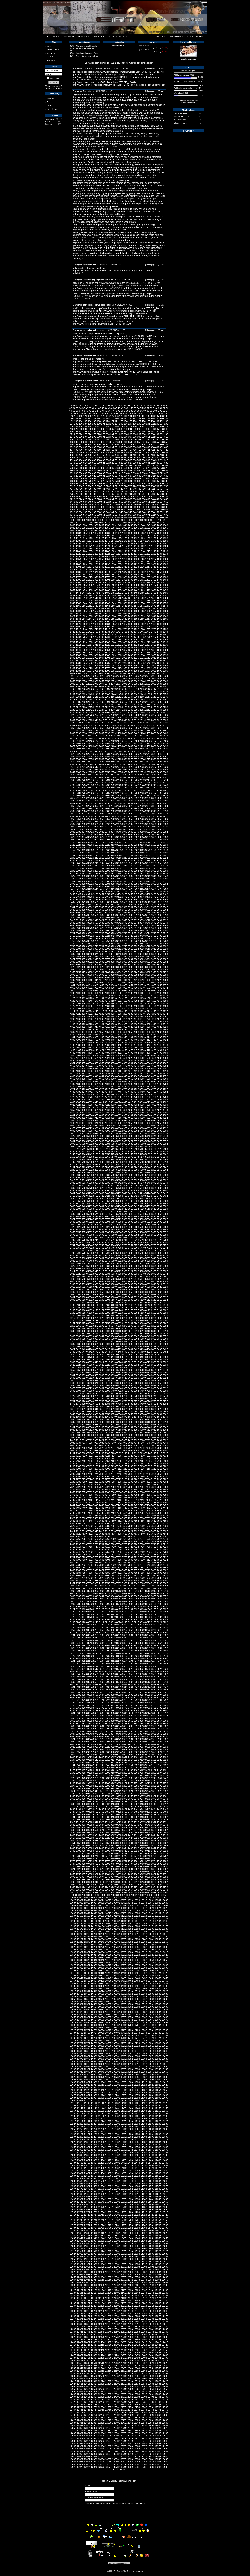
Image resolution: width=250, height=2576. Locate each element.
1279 (125, 561)
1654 (131, 618)
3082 (131, 837)
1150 (165, 540)
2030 (142, 676)
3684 (73, 930)
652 (99, 478)
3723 (102, 936)
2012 (136, 673)
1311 (113, 566)
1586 (131, 608)
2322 (160, 720)
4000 (131, 977)
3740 (102, 938)
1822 (119, 644)
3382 (96, 884)
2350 (125, 725)
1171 (90, 546)
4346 (165, 1029)
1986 (84, 670)
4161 (79, 1003)
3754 (84, 941)
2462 (84, 743)
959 (94, 514)
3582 (73, 915)
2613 (73, 767)
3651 (79, 925)
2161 (113, 696)
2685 (96, 777)
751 (148, 488)
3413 (79, 889)
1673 (142, 621)
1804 (113, 642)
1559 (73, 605)
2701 (90, 780)
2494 (73, 748)
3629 (148, 920)
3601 (84, 917)
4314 (79, 1027)
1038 (107, 525)
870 (90, 504)
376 (144, 444)
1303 (165, 564)
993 (148, 517)
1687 (125, 624)
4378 (154, 1034)
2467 (113, 743)
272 (72, 434)
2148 (136, 694)
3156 (165, 847)
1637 (131, 616)
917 (103, 509)
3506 (125, 902)
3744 (125, 938)
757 (76, 491)
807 (103, 496)
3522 (119, 904)
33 (71, 408)
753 (157, 488)
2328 (96, 722)
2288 (160, 715)
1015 (73, 522)
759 (85, 491)
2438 (142, 738)
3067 (142, 834)
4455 (107, 1047)
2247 (119, 709)
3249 (113, 863)
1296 (125, 564)
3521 (113, 904)
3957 (79, 972)
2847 (148, 800)
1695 (73, 626)
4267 (102, 1019)
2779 (148, 790)
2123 (90, 691)
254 (90, 431)
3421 (125, 889)
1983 (165, 668)
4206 (142, 1008)
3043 (102, 832)
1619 (125, 613)
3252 (131, 863)
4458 (125, 1047)
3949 (131, 969)
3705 (96, 933)
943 (121, 512)
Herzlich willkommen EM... (87, 53)
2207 (84, 704)
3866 (142, 956)
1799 (84, 642)
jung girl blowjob (110, 211)
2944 (119, 816)
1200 (160, 548)
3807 (96, 949)
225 (157, 426)
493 (76, 460)
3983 (131, 975)
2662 (160, 772)
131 (130, 416)
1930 (154, 660)
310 (144, 436)
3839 (84, 954)
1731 (84, 631)
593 (130, 470)
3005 (79, 826)
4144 (79, 1001)
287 (139, 434)
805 (94, 496)
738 (90, 488)
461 (130, 455)
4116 (113, 995)
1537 (142, 600)
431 (94, 452)
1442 (84, 587)
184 (72, 423)
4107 (160, 993)
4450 (79, 1047)
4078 (90, 990)
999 (78, 520)
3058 (90, 834)
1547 (102, 603)
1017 (84, 522)
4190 (148, 1006)
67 (80, 410)
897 (112, 507)
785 (103, 494)
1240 (96, 556)
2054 (84, 681)
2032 (154, 676)
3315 (102, 873)
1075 (125, 530)
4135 (125, 998)
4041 (73, 985)
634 (117, 475)
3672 (102, 928)
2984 (154, 821)
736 (81, 488)
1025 (131, 522)
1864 (165, 650)
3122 (165, 842)
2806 (107, 795)
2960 (113, 819)
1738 (125, 631)
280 (108, 434)
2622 (125, 767)
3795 (125, 946)
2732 (73, 785)
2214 (125, 704)
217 (121, 426)
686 (153, 481)
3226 (79, 860)
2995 (119, 824)
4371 (113, 1034)
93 (164, 410)
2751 (84, 787)
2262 (107, 712)
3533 (84, 907)
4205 (136, 1008)
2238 (165, 707)
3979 (107, 975)
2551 (107, 756)
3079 (113, 837)
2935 (165, 813)
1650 (107, 618)
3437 (119, 891)
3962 (107, 972)
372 (126, 444)
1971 (96, 668)
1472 (160, 590)
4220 (125, 1011)
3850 (148, 954)
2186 (160, 699)
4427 (142, 1042)
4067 (125, 988)
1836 (102, 647)
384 (81, 447)
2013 (142, 673)
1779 (165, 637)
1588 (142, 608)
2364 (107, 728)
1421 (160, 582)
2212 (113, 704)
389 (103, 447)
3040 (84, 832)
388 (99, 447)
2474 (154, 743)
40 (93, 408)
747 (130, 488)
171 (112, 421)
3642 (125, 923)
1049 (73, 527)
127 (112, 416)
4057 (165, 985)
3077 (102, 837)
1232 (148, 553)
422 (153, 449)
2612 (165, 764)
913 (85, 509)
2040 (102, 678)
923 (130, 509)
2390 (160, 730)
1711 (165, 626)
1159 (119, 543)
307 (130, 436)
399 (148, 447)
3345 (79, 878)
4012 (102, 980)
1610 (73, 613)
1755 (125, 634)
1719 (113, 629)
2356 (160, 725)
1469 (142, 590)
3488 (119, 899)
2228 (107, 707)
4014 (113, 980)
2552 (113, 756)
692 (81, 483)
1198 (148, 548)
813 (130, 496)
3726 (119, 936)
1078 (142, 530)
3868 (154, 956)
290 (153, 434)
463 (139, 455)
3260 (79, 865)
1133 (165, 538)
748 (135, 488)
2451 (119, 741)
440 (135, 452)
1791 (136, 639)
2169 (160, 696)
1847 (165, 647)
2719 (96, 782)
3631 (160, 920)
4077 (84, 990)
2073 (96, 683)
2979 (125, 821)
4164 (96, 1003)
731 (157, 486)
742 (108, 488)
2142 (102, 694)
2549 (96, 756)
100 (89, 413)
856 (126, 501)
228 (72, 429)
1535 (131, 600)
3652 (84, 925)
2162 (119, 696)
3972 (165, 972)
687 (157, 481)
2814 (154, 795)
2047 (142, 678)
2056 (96, 681)
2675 (136, 774)
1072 (107, 530)
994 (153, 517)
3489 (125, 899)
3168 (136, 850)
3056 (79, 834)
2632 (84, 769)
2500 (107, 748)
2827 (131, 798)
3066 (136, 834)
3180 (107, 852)
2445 (84, 741)
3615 (165, 917)
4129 (90, 998)
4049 (119, 985)
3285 (125, 868)
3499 (84, 902)
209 (85, 426)
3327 (73, 876)
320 (90, 439)
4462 (148, 1047)
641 (148, 475)
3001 (154, 824)
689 (166, 481)
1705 (131, 626)
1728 (165, 629)
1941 (119, 663)
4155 (142, 1001)
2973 (90, 821)
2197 (125, 702)
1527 (84, 600)
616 (135, 473)
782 (90, 494)
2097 (136, 686)
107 (120, 413)
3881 (131, 959)
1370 (160, 574)
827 (94, 499)
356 (153, 442)
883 (148, 504)
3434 (102, 891)
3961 (102, 972)
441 (139, 452)
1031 (165, 522)
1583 (113, 608)
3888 (73, 962)
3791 (102, 946)
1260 (113, 559)
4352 (102, 1032)
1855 (113, 650)
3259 (73, 865)
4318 (102, 1027)
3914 (125, 964)
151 (121, 418)
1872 (113, 652)
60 (158, 408)
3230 (102, 860)
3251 (125, 863)
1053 (96, 527)
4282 (90, 1021)
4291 (142, 1021)
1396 (113, 579)
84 (135, 410)
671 (85, 481)
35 (77, 408)
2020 (84, 676)
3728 (131, 936)
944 (126, 512)
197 (130, 423)
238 (117, 429)
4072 (154, 988)
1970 (90, 668)
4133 (113, 998)
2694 (148, 777)
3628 (142, 920)
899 (121, 507)
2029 (136, 676)
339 (76, 442)
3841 (96, 954)
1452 (142, 587)
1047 (160, 525)
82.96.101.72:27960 (89, 36)
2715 (73, 782)
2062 (131, 681)
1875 (131, 652)
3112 (107, 842)
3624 (119, 920)
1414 (119, 582)
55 (141, 408)
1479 (102, 592)
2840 (107, 800)
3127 (96, 845)
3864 (131, 956)
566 (108, 468)
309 (139, 436)
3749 (154, 938)
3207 (165, 855)
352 (135, 442)
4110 (79, 995)
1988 (96, 670)
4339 (125, 1029)
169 (103, 421)
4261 (165, 1016)
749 (139, 488)
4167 (113, 1003)
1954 (96, 665)
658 (126, 478)
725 (130, 486)
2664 (73, 774)
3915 (131, 964)
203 (157, 423)
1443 (90, 587)
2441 (160, 738)
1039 (113, 525)
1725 (148, 629)
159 (157, 418)
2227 (102, 707)
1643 (165, 616)
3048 (131, 832)
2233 (136, 707)
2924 (102, 813)
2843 (125, 800)
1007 (124, 520)
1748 (84, 634)
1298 (136, 564)
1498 (113, 595)
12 (103, 405)
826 (90, 499)
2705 (113, 780)
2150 (148, 694)
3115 (125, 842)
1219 (73, 553)
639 (139, 475)
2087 (79, 686)
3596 (154, 915)
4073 (160, 988)
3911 (107, 964)
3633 (73, 923)
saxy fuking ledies (95, 136)
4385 (96, 1037)
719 (103, 486)
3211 (90, 858)
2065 (148, 681)
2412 (90, 735)
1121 (96, 538)
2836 (84, 800)
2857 (107, 803)
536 (72, 465)
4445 (148, 1045)
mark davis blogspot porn (116, 219)
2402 (131, 733)
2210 (102, 704)
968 (135, 514)
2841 (113, 800)
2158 (96, 696)
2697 (165, 777)
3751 (165, 938)
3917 (142, 964)
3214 (107, 858)
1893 (136, 655)
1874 (125, 652)
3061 (107, 834)
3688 (96, 930)
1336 (160, 569)
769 (130, 491)
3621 (102, 920)
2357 (165, 725)
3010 (107, 826)
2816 (165, 795)
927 (148, 509)
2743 (136, 785)
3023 (84, 829)
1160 (125, 543)
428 (81, 452)
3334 (113, 876)
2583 (96, 761)
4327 (154, 1027)
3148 (119, 847)
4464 (160, 1047)
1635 (119, 616)
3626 (131, 920)
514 (72, 462)
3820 (73, 951)
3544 (148, 907)
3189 (160, 852)
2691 (131, 777)
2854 (90, 803)
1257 (96, 559)
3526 (142, 904)
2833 (165, 798)
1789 (125, 639)
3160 (90, 850)
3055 (73, 834)
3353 (125, 878)
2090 (96, 686)
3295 (84, 871)
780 (81, 494)
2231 (125, 707)
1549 (113, 603)
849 (94, 501)
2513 (84, 751)
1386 (154, 577)
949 (148, 512)
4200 (107, 1008)
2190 (84, 702)
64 (71, 410)
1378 (107, 577)
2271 (160, 712)
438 (126, 452)
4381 (73, 1037)
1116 (165, 535)
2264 (119, 712)
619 (148, 473)
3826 (107, 951)
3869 (160, 956)
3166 (125, 850)
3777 (119, 943)
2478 (79, 746)
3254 (142, 863)
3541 (131, 907)
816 (144, 496)
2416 (113, 735)
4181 (96, 1006)
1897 (160, 655)
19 (125, 405)
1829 (160, 644)
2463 (90, 743)
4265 (90, 1019)
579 (166, 468)
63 (167, 408)
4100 (119, 993)
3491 (136, 899)
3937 (160, 967)
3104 (160, 839)
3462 (165, 894)
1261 (119, 559)
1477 (90, 592)
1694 (165, 624)
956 (81, 514)
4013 (107, 980)
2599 (90, 764)
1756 (131, 634)
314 (162, 436)
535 (166, 462)
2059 (113, 681)
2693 (142, 777)
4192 (160, 1006)
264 (135, 431)
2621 (119, 767)
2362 (96, 728)
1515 (113, 598)
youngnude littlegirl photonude (131, 167)
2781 (160, 790)
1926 (131, 660)
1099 (165, 533)
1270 (73, 561)
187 (85, 423)
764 (108, 491)
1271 (79, 561)
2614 (79, 767)
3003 (165, 824)
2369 (136, 728)
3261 (84, 865)
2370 (142, 728)
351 (130, 442)
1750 (96, 634)
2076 (113, 683)
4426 (136, 1042)
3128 (102, 845)
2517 (107, 751)
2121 (79, 691)
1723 (136, 629)
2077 (119, 683)
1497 (107, 595)
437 (121, 452)
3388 (131, 884)
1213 (136, 551)
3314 (96, 873)
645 (166, 475)
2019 (79, 676)
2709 (136, 780)
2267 (136, 712)
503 (121, 460)
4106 (154, 993)
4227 (165, 1011)
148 (108, 418)
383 (76, 447)
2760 (136, 787)
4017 (131, 980)
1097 (154, 533)
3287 (136, 868)
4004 (154, 977)
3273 (154, 865)
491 (166, 457)
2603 (113, 764)
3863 (125, 956)
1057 (119, 527)
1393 (96, 579)
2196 (119, 702)
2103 (73, 689)
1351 (148, 572)
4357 (131, 1032)
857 (130, 501)
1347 (125, 572)
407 (85, 449)
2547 (84, 756)
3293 (73, 871)
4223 (142, 1011)
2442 (165, 738)
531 (148, 462)
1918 (84, 660)
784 (99, 494)
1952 (84, 665)
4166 (107, 1003)
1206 (96, 551)
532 (153, 462)
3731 (148, 936)
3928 (107, 967)
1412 (107, 582)
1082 (165, 530)
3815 (142, 949)
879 (130, 504)
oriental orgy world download (144, 97)
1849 (79, 650)
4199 (102, 1008)
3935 (148, 967)
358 (162, 442)
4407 (125, 1040)
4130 (96, 998)
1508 (73, 598)
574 (144, 468)
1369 (154, 574)
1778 (160, 637)
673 (94, 481)
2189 (79, 702)
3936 (154, 967)
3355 (136, 878)
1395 (107, 579)
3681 (154, 928)
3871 (73, 959)
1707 (142, 626)
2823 (107, 798)
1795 (160, 639)
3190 (165, 852)
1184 (165, 546)
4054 (148, 985)
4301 (102, 1024)
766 (117, 491)
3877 (107, 959)
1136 (84, 540)
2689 (119, 777)
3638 (102, 923)
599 (157, 470)
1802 (102, 642)
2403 (136, 733)
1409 (90, 582)
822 (72, 499)
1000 (83, 520)
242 (135, 429)
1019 (96, 522)
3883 (142, 959)
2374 (165, 728)
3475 (142, 897)
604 (81, 473)
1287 (73, 564)
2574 (142, 759)
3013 (125, 826)
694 (90, 483)
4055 (154, 985)
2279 (107, 715)
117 (165, 413)
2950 (154, 816)
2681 (73, 777)
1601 (119, 611)
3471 (119, 897)
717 (94, 486)
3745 (131, 938)
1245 (125, 556)
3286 (131, 868)
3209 (79, 858)
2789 (107, 793)
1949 (165, 663)
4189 (142, 1006)
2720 (102, 782)
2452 (125, 741)
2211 (107, 704)
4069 (136, 988)
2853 (84, 803)
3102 (148, 839)
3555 (113, 910)
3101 (142, 839)
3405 (131, 886)
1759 (148, 634)
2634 (96, 769)
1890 (119, 655)
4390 (125, 1037)
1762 (165, 634)
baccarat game (124, 369)
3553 (102, 910)
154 (135, 418)
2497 (90, 748)
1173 (102, 546)
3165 (119, 850)
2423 (154, 735)
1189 (96, 548)
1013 (158, 520)
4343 (148, 1029)
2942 (107, 816)
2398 (107, 733)
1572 (148, 605)
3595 (148, 915)
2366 (119, 728)
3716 (160, 933)
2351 (131, 725)
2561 (165, 756)
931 (166, 509)
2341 (73, 725)
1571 (142, 605)
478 (108, 457)
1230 (136, 553)
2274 (79, 715)
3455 (125, 894)
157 (148, 418)
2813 (148, 795)
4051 (131, 985)
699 (112, 483)
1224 (102, 553)
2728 (148, 782)
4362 (160, 1032)
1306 (84, 566)
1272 (84, 561)
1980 (148, 668)
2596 (73, 764)
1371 (165, 574)
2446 (90, 741)
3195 (96, 855)
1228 (125, 553)
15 (112, 405)
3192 (79, 855)
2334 (131, 722)
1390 (79, 579)
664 (153, 478)
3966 (131, 972)
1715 (90, 629)
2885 (73, 808)
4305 (125, 1024)
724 (126, 486)
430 (90, 452)
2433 (113, 738)
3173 (165, 850)
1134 (73, 540)
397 (139, 447)
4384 (90, 1037)
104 (107, 413)
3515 (79, 904)
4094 (84, 993)
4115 (107, 995)
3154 (154, 847)
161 (166, 418)
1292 (102, 564)
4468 (84, 1050)
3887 (165, 959)
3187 (148, 852)
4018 (136, 980)
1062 (148, 527)
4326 (148, 1027)
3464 (79, 897)
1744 (160, 631)
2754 (102, 787)
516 (81, 462)
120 (81, 416)
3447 (79, 894)
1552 (131, 603)
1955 (102, 665)
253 (85, 431)
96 (75, 413)
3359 (160, 878)
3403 (119, 886)
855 (121, 501)
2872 (96, 806)
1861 (148, 650)
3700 (165, 930)
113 (147, 413)
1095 (142, 533)
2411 (84, 735)
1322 (79, 569)
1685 (113, 624)
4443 (136, 1045)
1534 (125, 600)
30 (160, 405)
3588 (107, 915)
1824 (131, 644)
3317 (113, 873)
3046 (119, 832)
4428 (148, 1042)
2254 (160, 709)
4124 (160, 995)
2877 (125, 806)
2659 (142, 772)
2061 (125, 681)
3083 (136, 837)
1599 (107, 611)
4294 (160, 1021)
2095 (125, 686)
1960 (131, 665)
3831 (136, 951)
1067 (79, 530)
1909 (131, 657)
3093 (96, 839)
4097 (102, 993)
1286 (165, 561)
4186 (125, 1006)
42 (100, 408)
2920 (79, 813)
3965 (125, 972)
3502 (102, 902)
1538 (148, 600)
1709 (154, 626)
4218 (113, 1011)
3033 (142, 829)
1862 (154, 650)
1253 (73, 559)
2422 (148, 735)
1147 (148, 540)
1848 (73, 650)
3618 (84, 920)
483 (130, 457)
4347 (73, 1032)
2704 (107, 780)
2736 (96, 785)
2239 (73, 709)
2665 (79, 774)
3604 (102, 917)
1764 (79, 637)
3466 (90, 897)
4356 (125, 1032)
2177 (107, 699)
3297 (96, 871)
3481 (79, 899)
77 (113, 410)
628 (90, 475)
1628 (79, 616)
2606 (131, 764)
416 (126, 449)
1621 (136, 613)
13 (106, 405)
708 (153, 483)
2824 (113, 798)
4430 (160, 1042)
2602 (107, 764)
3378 (73, 884)
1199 (154, 548)
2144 (113, 694)
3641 (119, 923)
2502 (119, 748)
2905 (90, 811)
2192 (96, 702)
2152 (160, 694)
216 (117, 426)
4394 (148, 1037)
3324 (154, 873)
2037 (84, 678)
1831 (73, 647)
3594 (142, 915)
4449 (73, 1047)
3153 (148, 847)
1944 (136, 663)
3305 (142, 871)
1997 (148, 670)
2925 (107, 813)
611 (112, 473)
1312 (119, 566)
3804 (79, 949)
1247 (136, 556)
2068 (165, 681)
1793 (148, 639)
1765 (84, 637)
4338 (119, 1029)
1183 (160, 546)
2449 (107, 741)
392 (117, 447)
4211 (73, 1011)
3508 (136, 902)
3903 (160, 962)
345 (103, 442)
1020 (102, 522)
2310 (90, 720)
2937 (79, 816)
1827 (148, 644)
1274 (96, 561)
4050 (125, 985)
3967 (136, 972)
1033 (79, 525)
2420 (136, 735)
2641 (136, 769)
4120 (136, 995)
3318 (119, 873)
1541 (165, 600)
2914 (142, 811)
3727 (125, 936)
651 (94, 478)
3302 (125, 871)
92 (161, 410)
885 (157, 504)
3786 (73, 946)
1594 (79, 611)
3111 (102, 842)
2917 (160, 811)
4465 (165, 1047)
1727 (160, 629)
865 (166, 501)
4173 (148, 1003)
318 (81, 439)
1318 (154, 566)
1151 (73, 543)
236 (108, 429)
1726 (154, 629)
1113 (148, 535)
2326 (84, 722)
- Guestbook (51, 109)
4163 (90, 1003)
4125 (165, 995)
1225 (107, 553)
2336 (142, 722)
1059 (131, 527)
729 (148, 486)
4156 (148, 1001)
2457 (154, 741)
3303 (131, 871)
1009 (135, 520)
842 (162, 499)
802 (81, 496)
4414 (165, 1040)
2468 (119, 743)
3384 (107, 884)
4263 (79, 1019)
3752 (73, 941)
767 (121, 491)
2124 (96, 691)
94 (167, 410)
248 (162, 429)
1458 (79, 590)
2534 (107, 754)
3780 (136, 943)
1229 (131, 553)
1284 (154, 561)
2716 (79, 782)
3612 (148, 917)
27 (151, 405)
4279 (73, 1021)
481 (121, 457)
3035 (154, 829)
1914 (160, 657)
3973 (73, 975)
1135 (79, 540)
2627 (154, 767)
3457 (136, 894)
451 (85, 455)
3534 (90, 907)
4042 (79, 985)
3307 (154, 871)
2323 (165, 720)
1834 (90, 647)
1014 (164, 520)
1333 (142, 569)
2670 (107, 774)
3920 (160, 964)
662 (144, 478)
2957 (96, 819)
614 (126, 473)
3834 (154, 951)
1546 (96, 603)
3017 (148, 826)
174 (126, 421)
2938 (84, 816)
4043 (84, 985)
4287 (119, 1021)
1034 (84, 525)
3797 (136, 946)
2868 (73, 806)
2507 (148, 748)
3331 (96, 876)
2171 (73, 699)
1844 (148, 647)
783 (94, 494)
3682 (160, 928)
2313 (107, 720)
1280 (131, 561)
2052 (73, 681)
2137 (73, 694)
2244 (102, 709)
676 (108, 481)
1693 (160, 624)
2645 (160, 769)
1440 (73, 587)
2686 (102, 777)
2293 (90, 717)
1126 (125, 538)
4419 (96, 1042)
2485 (119, 746)
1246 (131, 556)
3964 (119, 972)
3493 (148, 899)
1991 (113, 670)
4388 (113, 1037)
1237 (79, 556)
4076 (79, 990)
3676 (125, 928)
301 (103, 436)
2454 (136, 741)
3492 (142, 899)
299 (94, 436)
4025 (79, 982)
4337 (113, 1029)
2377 (84, 730)
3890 (84, 962)
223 (148, 426)
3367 (107, 881)
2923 (96, 813)
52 (132, 408)
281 (112, 434)
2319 (142, 720)
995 (157, 517)
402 (162, 447)
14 (109, 405)
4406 (119, 1040)
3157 (73, 850)
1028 (148, 522)
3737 (84, 938)
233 (94, 429)
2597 (79, 764)
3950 (136, 969)
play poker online (98, 341)
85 (138, 410)
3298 (102, 871)
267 (148, 431)
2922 (90, 813)
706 (144, 483)
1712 (73, 629)
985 (112, 517)
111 (138, 413)
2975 (102, 821)
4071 (148, 988)
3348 (96, 878)
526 (126, 462)
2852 (79, 803)
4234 (107, 1014)
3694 (131, 930)
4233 (102, 1014)
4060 (84, 988)
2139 (84, 694)
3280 (96, 868)
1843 (142, 647)
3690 (107, 930)
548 (126, 465)
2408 (165, 733)
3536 (102, 907)
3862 (119, 956)
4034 (131, 982)
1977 (131, 668)
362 (81, 444)
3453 (113, 894)
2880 (142, 806)
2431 (102, 738)
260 (117, 431)
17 (119, 405)
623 (166, 473)
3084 (142, 837)
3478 (160, 897)
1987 (90, 670)
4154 (136, 1001)
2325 (79, 722)
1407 (79, 582)
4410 (142, 1040)
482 (126, 457)
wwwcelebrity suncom (107, 144)
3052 (154, 832)
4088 (148, 990)
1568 (125, 605)
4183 (107, 1006)
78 (116, 410)
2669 (102, 774)
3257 (160, 863)
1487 (148, 592)
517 (85, 462)
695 (94, 483)
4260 (160, 1016)
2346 (102, 725)
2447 (96, 741)
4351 (96, 1032)
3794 (119, 946)
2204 (165, 702)
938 (99, 512)
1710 (160, 626)
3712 (136, 933)
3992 (84, 977)
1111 (136, 535)
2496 (84, 748)
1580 (96, 608)
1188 (90, 548)
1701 (107, 626)
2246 (113, 709)
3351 (113, 878)
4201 (113, 1008)
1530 (102, 600)
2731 (165, 782)
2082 (148, 683)
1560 (79, 605)
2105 (84, 689)
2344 (90, 725)
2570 (119, 759)
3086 (154, 837)
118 (72, 416)
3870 (165, 956)
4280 (79, 1021)
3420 (119, 889)
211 (94, 426)
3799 (148, 946)
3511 (154, 902)
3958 (84, 972)
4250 (102, 1016)
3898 (131, 962)
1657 (148, 618)
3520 (107, 904)
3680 (148, 928)
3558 (131, 910)
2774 (119, 790)
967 (130, 514)
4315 (84, 1027)
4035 (136, 982)
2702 (96, 780)
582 (81, 470)
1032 (73, 525)
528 (135, 462)
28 (154, 405)
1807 (131, 642)
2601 (102, 764)
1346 (119, 572)
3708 (113, 933)
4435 (90, 1045)
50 (125, 408)
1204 (84, 551)
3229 (96, 860)
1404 (160, 579)
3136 (148, 845)
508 (144, 460)
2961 (119, 819)
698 (108, 483)
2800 (73, 795)
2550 (102, 756)
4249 (96, 1016)
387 (94, 447)
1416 (131, 582)
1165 (154, 543)
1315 (136, 566)
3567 (84, 912)
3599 (73, 917)
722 (117, 486)
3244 (84, 863)
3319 (125, 873)
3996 (107, 977)
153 (130, 418)
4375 (136, 1034)
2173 (84, 699)
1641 (154, 616)
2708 (131, 780)
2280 (113, 715)
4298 (84, 1024)
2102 (165, 686)
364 (90, 444)
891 (85, 507)
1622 (142, 613)
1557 (160, 603)
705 (139, 483)
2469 (125, 743)
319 (85, 439)
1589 (148, 608)
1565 (107, 605)
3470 (113, 897)
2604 (119, 764)
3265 (107, 865)
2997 (131, 824)
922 (126, 509)
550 (135, 465)
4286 (113, 1021)
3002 (160, 824)
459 (121, 455)
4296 (73, 1024)
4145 (84, 1001)
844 (72, 501)
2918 (165, 811)
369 (112, 444)
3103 (154, 839)
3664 (154, 925)
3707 (107, 933)
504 (126, 460)
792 (135, 494)
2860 (125, 803)
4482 (165, 1050)
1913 (154, 657)
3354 (131, 878)
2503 (125, 748)
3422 (131, 889)
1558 (165, 603)
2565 (90, 759)
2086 (73, 686)
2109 (107, 689)
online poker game (111, 296)
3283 (113, 868)
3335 (119, 876)
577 (157, 468)
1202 (73, 551)
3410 (160, 886)
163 (76, 421)
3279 (90, 868)
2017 (165, 673)
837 (139, 499)
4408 (131, 1040)
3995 (102, 977)
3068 (148, 834)
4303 (113, 1024)
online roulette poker (90, 79)
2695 (154, 777)
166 (90, 421)
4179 (84, 1006)
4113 (96, 995)
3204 (148, 855)
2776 (131, 790)
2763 (154, 787)
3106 (73, 842)
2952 (165, 816)
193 (112, 423)
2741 (125, 785)
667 (166, 478)
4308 (142, 1024)
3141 (79, 847)
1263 (131, 559)
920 (117, 509)
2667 (90, 774)
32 (167, 405)
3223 (160, 858)
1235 (165, 553)
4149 (107, 1001)
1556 (154, 603)
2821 (96, 798)
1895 (148, 655)
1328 (113, 569)
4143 (73, 1001)
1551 (125, 603)
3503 (107, 902)
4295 (165, 1021)
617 (139, 473)
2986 (165, 821)
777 (166, 491)
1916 (73, 660)
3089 (73, 839)
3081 (125, 837)
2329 (102, 722)
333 (148, 439)
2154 (73, 696)
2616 (90, 767)
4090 (160, 990)
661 (139, 478)
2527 (165, 751)
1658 (154, 618)
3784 (160, 943)
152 (126, 418)
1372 (73, 577)
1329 (119, 569)
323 (103, 439)
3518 (96, 904)
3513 (165, 902)
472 (81, 457)
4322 (125, 1027)
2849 (160, 800)
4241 (148, 1014)
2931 (142, 813)
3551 (90, 910)
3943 (96, 969)
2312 (102, 720)
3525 (136, 904)
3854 (73, 956)
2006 (102, 673)
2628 (160, 767)
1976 (125, 668)
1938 (102, 663)
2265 (125, 712)
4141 (160, 998)
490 (162, 457)
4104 (142, 993)
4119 (131, 995)
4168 (119, 1003)
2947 (136, 816)
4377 (148, 1034)
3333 (107, 876)
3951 (142, 969)
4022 (160, 980)
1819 (102, 644)
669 (76, 481)
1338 (73, 572)
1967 (73, 668)
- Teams (49, 56)
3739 (96, 938)
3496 (165, 899)
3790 (96, 946)
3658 (119, 925)
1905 (107, 657)
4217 (107, 1011)
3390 (142, 884)
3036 (160, 829)
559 (76, 468)
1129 (142, 538)
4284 (102, 1021)
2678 (154, 774)
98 (82, 413)
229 (76, 429)
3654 (96, 925)
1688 (131, 624)
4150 (113, 1001)
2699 (79, 780)
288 (144, 434)
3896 (119, 962)
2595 (165, 761)
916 (99, 509)
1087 (96, 533)
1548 (107, 603)
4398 (73, 1040)
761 (94, 491)
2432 (107, 738)
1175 (113, 546)
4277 (160, 1019)
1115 (160, 535)
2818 (79, 798)
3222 (154, 858)
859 (139, 501)
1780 (73, 639)
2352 (136, 725)
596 (144, 470)
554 (153, 465)
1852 (96, 650)
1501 (131, 595)
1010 (141, 520)
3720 (84, 936)
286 (135, 434)
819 (157, 496)
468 (162, 455)
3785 (165, 943)
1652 (119, 618)
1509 (79, 598)
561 (85, 468)
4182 (102, 1006)
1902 (90, 657)
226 (162, 426)
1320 (165, 566)
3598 (165, 915)
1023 (119, 522)
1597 (96, 611)
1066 (73, 530)
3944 (102, 969)
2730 (160, 782)
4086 (136, 990)
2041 (107, 678)
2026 (119, 676)
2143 (107, 694)
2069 (73, 683)
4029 (102, 982)
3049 (136, 832)
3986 (148, 975)
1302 (160, 564)
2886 (79, 808)
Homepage (150, 68)
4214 (90, 1011)
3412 (73, 889)
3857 (90, 956)
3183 (125, 852)
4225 (154, 1011)
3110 (96, 842)
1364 (125, 574)
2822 (102, 798)
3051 (148, 832)
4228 (73, 1014)
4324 (136, 1027)
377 (148, 444)
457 (112, 455)
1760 (154, 634)
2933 (154, 813)
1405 (165, 579)
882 (144, 504)
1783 (90, 639)
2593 (154, 761)
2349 (119, 725)
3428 (165, 889)
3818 (160, 949)
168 (99, 421)
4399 (79, 1040)
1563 (96, 605)
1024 (125, 522)
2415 (107, 735)
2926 (113, 813)
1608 (160, 611)
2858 (113, 803)
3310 (73, 873)
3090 (79, 839)
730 (153, 486)
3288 (142, 868)
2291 (79, 717)
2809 (125, 795)
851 (103, 501)
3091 (84, 839)
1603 (131, 611)
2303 (148, 717)
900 (126, 507)
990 (135, 517)
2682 (79, 777)
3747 (142, 938)
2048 (148, 678)
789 (121, 494)
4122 (148, 995)
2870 (84, 806)
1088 (102, 533)
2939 (90, 816)
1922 (107, 660)
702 (126, 483)
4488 (102, 1053)
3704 (90, 933)
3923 (79, 967)
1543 (79, 603)
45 (109, 408)
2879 (136, 806)
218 (126, 426)
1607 (154, 611)
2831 (154, 798)
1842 (136, 647)
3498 (79, 902)
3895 (113, 962)
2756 (113, 787)
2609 (148, 764)
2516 (102, 751)
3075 (90, 837)
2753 (96, 787)
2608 (142, 764)
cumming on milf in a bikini (113, 151)
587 (103, 470)
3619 (90, 920)
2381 (107, 730)
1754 (119, 634)
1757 (136, 634)
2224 (84, 707)
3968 (142, 972)
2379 (96, 730)
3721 (90, 936)
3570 (102, 912)
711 (166, 483)
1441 (79, 587)
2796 (148, 793)
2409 (73, 735)
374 (135, 444)
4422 (113, 1042)
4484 (79, 1053)
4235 (113, 1014)
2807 (113, 795)
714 (81, 486)
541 (94, 465)
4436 (96, 1045)
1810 (148, 642)
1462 (102, 590)
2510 (165, 748)
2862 (136, 803)
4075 (73, 990)
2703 (102, 780)
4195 (79, 1008)
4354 (113, 1032)
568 (117, 468)
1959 (125, 665)
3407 (142, 886)
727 (139, 486)
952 (162, 512)
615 (130, 473)
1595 (84, 611)
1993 (125, 670)
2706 (119, 780)
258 (108, 431)
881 (139, 504)
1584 (119, 608)
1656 (142, 618)
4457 (119, 1047)
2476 (165, 743)
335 (157, 439)
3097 (119, 839)
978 (81, 517)
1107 (113, 535)
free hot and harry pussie (111, 128)
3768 (165, 941)
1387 (160, 577)
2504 (131, 748)
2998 (136, 824)
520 (99, 462)
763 (103, 491)
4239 (136, 1014)
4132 (107, 998)
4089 (154, 990)
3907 (84, 964)
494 (81, 460)
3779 (131, 943)
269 (157, 431)
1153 (84, 543)
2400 (119, 733)
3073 (79, 837)
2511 (73, 751)
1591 (160, 608)
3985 (142, 975)
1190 (102, 548)
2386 (136, 730)
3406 (136, 886)
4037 (148, 982)
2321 (154, 720)
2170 (165, 696)
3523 (125, 904)
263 (130, 431)
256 (99, 431)
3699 (160, 930)
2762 (148, 787)
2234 (142, 707)
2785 (84, 793)
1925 (125, 660)
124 (99, 416)
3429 (73, 891)
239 (121, 429)
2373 (160, 728)
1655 (136, 618)
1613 (90, 613)
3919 (154, 964)
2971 (79, 821)
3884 (148, 959)
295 (76, 436)
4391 (131, 1037)
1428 (102, 585)
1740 (136, 631)
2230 (119, 707)
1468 (136, 590)
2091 (102, 686)
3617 (79, 920)
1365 (131, 574)
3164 (113, 850)
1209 (113, 551)
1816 (84, 644)
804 (90, 496)
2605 (125, 764)
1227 (119, 553)
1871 (107, 652)
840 (153, 499)
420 (144, 449)
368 (108, 444)
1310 (107, 566)
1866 (79, 652)
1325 (96, 569)
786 (108, 494)
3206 (160, 855)
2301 (136, 717)
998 (73, 520)
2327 (90, 722)
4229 (79, 1014)
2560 (160, 756)
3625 (125, 920)
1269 (165, 559)
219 (130, 426)
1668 (113, 621)
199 (139, 423)
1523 (160, 598)
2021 (90, 676)
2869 (79, 806)
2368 (131, 728)
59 (154, 408)
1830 (165, 644)
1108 (119, 535)
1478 (96, 592)
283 (121, 434)
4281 (84, 1021)
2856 (102, 803)
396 (135, 447)
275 (85, 434)
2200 (142, 702)
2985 (160, 821)
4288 (125, 1021)
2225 (90, 707)
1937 (96, 663)
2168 (154, 696)
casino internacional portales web (140, 285)
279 (103, 434)
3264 (102, 865)
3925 (90, 967)
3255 (148, 863)
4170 (131, 1003)
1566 (113, 605)
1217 (160, 551)
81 (125, 410)
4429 (154, 1042)
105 (111, 413)
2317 (131, 720)
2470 (131, 743)
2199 (136, 702)
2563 (79, 759)
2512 (79, 751)
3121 (160, 842)
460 (126, 455)
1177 (125, 546)
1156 (102, 543)
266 (144, 431)
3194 (90, 855)
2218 (148, 704)
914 (90, 509)
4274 (142, 1019)
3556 (119, 910)
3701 (73, 933)
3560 (142, 910)
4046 (102, 985)
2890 (102, 808)
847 (85, 501)
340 (81, 442)
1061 (142, 527)
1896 (154, 655)
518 (90, 462)
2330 (107, 722)
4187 (131, 1006)
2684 (90, 777)
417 (130, 449)
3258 (165, 863)
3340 (148, 876)
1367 (142, 574)
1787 (113, 639)
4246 (79, 1016)
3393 (160, 884)
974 (162, 514)
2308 (79, 720)
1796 (165, 639)
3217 (125, 858)
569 (121, 468)
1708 (148, 626)
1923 (113, 660)
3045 (113, 832)
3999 (125, 977)
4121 (142, 995)
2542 (154, 754)
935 (85, 512)
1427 (96, 585)
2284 (136, 715)
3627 (136, 920)
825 (85, 499)
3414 (84, 889)
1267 (154, 559)
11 (99, 405)
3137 (154, 845)
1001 (89, 520)
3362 (79, 881)
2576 (154, 759)
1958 (119, 665)
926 (144, 509)
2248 (125, 709)
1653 (125, 618)
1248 (142, 556)
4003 (148, 977)
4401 (90, 1040)
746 (126, 488)
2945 (125, 816)
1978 (136, 668)
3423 (136, 889)
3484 (96, 899)
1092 (125, 533)
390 (108, 447)
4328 (160, 1027)
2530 (84, 754)
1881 (165, 652)
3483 (90, 899)
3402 (113, 886)
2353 (142, 725)
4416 (79, 1042)
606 (90, 473)
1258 (102, 559)
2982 (142, 821)
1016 (79, 522)
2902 (73, 811)
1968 (79, 668)
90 (154, 410)
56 (145, 408)
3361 (73, 881)
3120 (154, 842)
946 (135, 512)
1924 (119, 660)
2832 (160, 798)
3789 (90, 946)
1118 (79, 538)
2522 (136, 751)
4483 (73, 1053)
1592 (165, 608)
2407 (160, 733)
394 (126, 447)
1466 (125, 590)
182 (162, 421)
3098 (125, 839)
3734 (165, 936)
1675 (154, 621)
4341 (136, 1029)
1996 (142, 670)
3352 (119, 878)
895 (103, 507)
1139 (102, 540)
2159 (102, 696)
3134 (136, 845)
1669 (119, 621)
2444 (79, 741)
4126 (73, 998)
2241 (84, 709)
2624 (136, 767)
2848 (154, 800)
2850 (165, 800)
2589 (131, 761)
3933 (136, 967)
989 (130, 517)
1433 (131, 585)
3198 (113, 855)
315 (166, 436)
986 (117, 517)
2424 (160, 735)
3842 (102, 954)
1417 (136, 582)
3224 (165, 858)
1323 (84, 569)
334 (153, 439)
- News (48, 46)
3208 (73, 858)
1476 (84, 592)
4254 (125, 1016)
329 (130, 439)
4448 (165, 1045)
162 (72, 421)
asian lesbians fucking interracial (123, 159)
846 (81, 501)
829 (103, 499)
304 (117, 436)
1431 (119, 585)
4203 (125, 1008)
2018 (73, 676)
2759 (131, 787)
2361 (90, 728)
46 (113, 408)
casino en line (97, 293)
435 (112, 452)
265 (139, 431)
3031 (131, 829)
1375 (90, 577)
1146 (142, 540)
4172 (142, 1003)
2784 (79, 793)
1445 (102, 587)
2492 (160, 746)
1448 (119, 587)
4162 (84, 1003)
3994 (96, 977)
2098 (142, 686)
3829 (125, 951)
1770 (113, 637)
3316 (107, 873)
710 (162, 483)
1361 (107, 574)
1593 (73, 611)
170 (108, 421)
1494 (90, 595)
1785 (102, 639)
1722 (131, 629)
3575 (131, 912)
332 (144, 439)
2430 (96, 738)
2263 (113, 712)
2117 (154, 689)
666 (162, 478)
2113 (131, 689)
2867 (165, 803)
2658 (136, 772)
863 (157, 501)
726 (135, 486)
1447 (113, 587)
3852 (160, 954)
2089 (90, 686)
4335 (102, 1029)
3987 (154, 975)
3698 (154, 930)
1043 (136, 525)
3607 (119, 917)
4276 (154, 1019)
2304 (154, 717)
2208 (90, 704)
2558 (148, 756)
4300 (96, 1024)
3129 (107, 845)
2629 (165, 767)
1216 (154, 551)
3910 (102, 964)
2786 (90, 793)
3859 (102, 956)
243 (139, 429)
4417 (84, 1042)
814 (135, 496)
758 (81, 491)
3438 (125, 891)
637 (130, 475)
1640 (148, 616)
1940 (113, 663)
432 (99, 452)
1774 (136, 637)
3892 (96, 962)
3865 (136, 956)
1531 (107, 600)
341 (85, 442)
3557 (125, 910)
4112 (90, 995)
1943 (131, 663)
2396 (96, 733)
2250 (136, 709)
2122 (84, 691)
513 (166, 460)
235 (103, 429)
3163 (107, 850)
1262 (125, 559)
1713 (79, 629)
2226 (96, 707)
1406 (73, 582)
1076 (131, 530)
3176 (84, 852)
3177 (90, 852)
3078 (107, 837)
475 (94, 457)
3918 (148, 964)
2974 (96, 821)
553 (148, 465)
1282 (142, 561)
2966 (148, 819)
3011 (113, 826)
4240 (142, 1014)
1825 (136, 644)
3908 (90, 964)
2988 (79, 824)
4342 (142, 1029)
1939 (107, 663)
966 (126, 514)
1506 (160, 595)
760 (90, 491)
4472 (107, 1050)
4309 (148, 1024)
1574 (160, 605)
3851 (154, 954)
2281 (119, 715)
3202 (136, 855)
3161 (96, 850)
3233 (119, 860)
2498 (96, 748)
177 (139, 421)
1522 (154, 598)
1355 (73, 574)
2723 (119, 782)
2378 (90, 730)
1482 (119, 592)
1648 (96, 618)
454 (99, 455)
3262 (90, 865)
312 (153, 436)
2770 (96, 790)
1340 (84, 572)
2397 (102, 733)
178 (144, 421)
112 (143, 413)
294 (72, 436)
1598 (102, 611)
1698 (90, 626)
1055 (107, 527)
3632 (165, 920)
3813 (131, 949)
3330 (90, 876)
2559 (154, 756)
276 (90, 434)
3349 (102, 878)
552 (144, 465)
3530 (165, 904)
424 (162, 449)
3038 (73, 832)
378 (153, 444)
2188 (73, 702)
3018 (154, 826)
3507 (131, 902)
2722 (113, 782)
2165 (136, 696)
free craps (78, 72)
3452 (107, 894)
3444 (160, 891)
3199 (119, 855)
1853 (102, 650)
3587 (102, 915)
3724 (107, 936)
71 (93, 410)
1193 (119, 548)
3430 (79, 891)
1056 (113, 527)
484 (135, 457)
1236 (73, 556)
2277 (96, 715)
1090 (113, 533)
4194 (73, 1008)
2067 (160, 681)
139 (166, 416)
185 (76, 423)
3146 (107, 847)
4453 (96, 1047)
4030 (107, 982)
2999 (142, 824)
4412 (154, 1040)
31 (164, 405)
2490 (148, 746)
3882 (136, 959)
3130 (113, 845)
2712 (154, 780)
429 (85, 452)
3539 (119, 907)
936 (90, 512)
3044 (107, 832)
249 (166, 429)
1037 (102, 525)
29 (157, 405)
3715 (154, 933)
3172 (160, 850)
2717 (84, 782)
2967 (154, 819)
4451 (84, 1047)
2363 (102, 728)
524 (117, 462)
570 (126, 468)
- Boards (49, 98)
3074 (84, 837)
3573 (119, 912)
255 (94, 431)
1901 (84, 657)
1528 (90, 600)
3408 (148, 886)
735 (76, 488)
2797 (154, 793)
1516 (119, 598)
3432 (90, 891)
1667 (107, 621)
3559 (136, 910)
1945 (142, 663)
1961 (136, 665)
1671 (131, 621)
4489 (107, 1053)
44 (106, 408)
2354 (148, 725)
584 (90, 470)
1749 (90, 634)
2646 (165, 769)
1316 (142, 566)
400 (153, 447)
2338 (154, 722)
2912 (131, 811)
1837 (107, 647)
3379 (79, 884)
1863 (160, 650)
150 (117, 418)
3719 (79, 936)
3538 (113, 907)
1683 (102, 624)
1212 (131, 551)
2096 (131, 686)
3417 (102, 889)
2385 (131, 730)
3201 (131, 855)
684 (144, 481)
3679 (142, 928)
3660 (131, 925)
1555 (148, 603)
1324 (90, 569)
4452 (90, 1047)
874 (108, 504)
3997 (113, 977)
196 (126, 423)
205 (166, 423)
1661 (73, 621)
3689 (102, 930)
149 (112, 418)
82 (129, 410)
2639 (125, 769)
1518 (131, 598)
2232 (131, 707)
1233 (154, 553)
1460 (90, 590)
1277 (113, 561)
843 (166, 499)
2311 (96, 720)
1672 (136, 621)
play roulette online (137, 313)
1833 (84, 647)
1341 (90, 572)
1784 (96, 639)
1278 (119, 561)
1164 (148, 543)
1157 (107, 543)
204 (162, 423)
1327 (107, 569)
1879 (154, 652)
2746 (154, 785)
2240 (79, 709)
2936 (73, 816)
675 (103, 481)
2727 (142, 782)
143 (85, 418)
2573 (136, 759)
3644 (136, 923)
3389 (136, 884)
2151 (154, 694)
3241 (165, 860)
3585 (90, 915)
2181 (131, 699)
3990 (73, 977)
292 (162, 434)
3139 (165, 845)
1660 (165, 618)
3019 (160, 826)
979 (85, 517)
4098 (107, 993)
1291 (96, 564)
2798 (160, 793)
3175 (79, 852)
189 (94, 423)
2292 (84, 717)
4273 (136, 1019)
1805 (119, 642)
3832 (142, 951)
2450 (113, 741)
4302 (107, 1024)
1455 (160, 587)
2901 (165, 808)
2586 (113, 761)
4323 (131, 1027)
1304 (73, 566)
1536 (136, 600)
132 (135, 416)
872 (99, 504)
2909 (113, 811)
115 (156, 413)
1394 (102, 579)
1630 (90, 616)
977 (76, 517)
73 (100, 410)
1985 (79, 670)
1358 (90, 574)
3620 (96, 920)
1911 (142, 657)
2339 (160, 722)
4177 (73, 1006)
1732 (90, 631)
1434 (136, 585)
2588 (125, 761)
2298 (119, 717)
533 (157, 462)
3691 (113, 930)
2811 (136, 795)
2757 (119, 787)
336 (162, 439)
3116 (131, 842)
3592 (131, 915)
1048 (165, 525)
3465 (84, 897)
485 (139, 457)
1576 (73, 608)
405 (76, 449)
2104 (79, 689)
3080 (119, 837)
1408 (84, 582)
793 (139, 494)
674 (99, 481)
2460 (73, 743)
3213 (102, 858)
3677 (131, 928)
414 (117, 449)
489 (157, 457)
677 (112, 481)
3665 (160, 925)
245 (148, 429)
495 (85, 460)
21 (132, 405)
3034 (148, 829)
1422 (165, 582)
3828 (119, 951)
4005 (160, 977)
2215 (131, 704)
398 (144, 447)
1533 (119, 600)
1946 (148, 663)
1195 (131, 548)
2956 (90, 819)
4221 (131, 1011)
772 (144, 491)
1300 (148, 564)
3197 (107, 855)
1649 (102, 618)
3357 (148, 878)
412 (108, 449)
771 (139, 491)
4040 (165, 982)
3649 (165, 923)
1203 (79, 551)
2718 (90, 782)
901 (130, 507)
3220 (142, 858)
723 (121, 486)
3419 (113, 889)
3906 (79, 964)
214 (108, 426)
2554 (125, 756)
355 (148, 442)
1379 (113, 577)
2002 (79, 673)
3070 (160, 834)
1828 (154, 644)
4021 (154, 980)
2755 (107, 787)
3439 (131, 891)
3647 (154, 923)
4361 (154, 1032)
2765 (165, 787)
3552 (96, 910)
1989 (102, 670)
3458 (142, 894)
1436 (148, 585)
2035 (73, 678)
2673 (125, 774)
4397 (165, 1037)
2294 (96, 717)
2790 (113, 793)
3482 (84, 899)
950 (153, 512)
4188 (136, 1006)
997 (166, 517)
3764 (142, 941)
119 (76, 416)
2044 (125, 678)
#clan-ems (55, 36)
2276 (90, 715)
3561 (148, 910)
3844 (113, 954)
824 (81, 499)
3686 (84, 930)
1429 (107, 585)
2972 (84, 821)
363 (85, 444)
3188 (154, 852)
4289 (131, 1021)
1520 (142, 598)
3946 (113, 969)
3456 (131, 894)
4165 (102, 1003)
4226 (160, 1011)
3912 (113, 964)
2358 (73, 728)
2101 (160, 686)
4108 (165, 993)
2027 (125, 676)
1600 (113, 611)
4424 (125, 1042)
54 (138, 408)
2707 (125, 780)
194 (117, 423)
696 (99, 483)
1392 (90, 579)
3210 (84, 858)
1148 (154, 540)
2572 (131, 759)
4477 (136, 1050)
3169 (142, 850)
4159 (165, 1001)
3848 (136, 954)
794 (144, 494)
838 (144, 499)
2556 (136, 756)
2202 (154, 702)
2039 (96, 678)
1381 (125, 577)
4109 (73, 995)
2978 (119, 821)
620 (153, 473)
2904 (84, 811)
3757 (102, 941)
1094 (136, 533)
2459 (165, 741)
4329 (165, 1027)
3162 (102, 850)
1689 (136, 624)
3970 (154, 972)
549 (130, 465)
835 (130, 499)
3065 (131, 834)
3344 (73, 878)
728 (144, 486)
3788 (84, 946)
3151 (136, 847)
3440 (136, 891)
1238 (84, 556)
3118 (142, 842)
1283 (148, 561)
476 (99, 457)
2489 (142, 746)
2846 (142, 800)
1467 (131, 590)
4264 (84, 1019)
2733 (79, 785)
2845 (136, 800)
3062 (113, 834)
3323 (148, 873)
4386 (102, 1037)
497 (94, 460)
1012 (153, 520)
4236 (119, 1014)
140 (72, 418)
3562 (154, 910)
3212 (96, 858)
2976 (107, 821)
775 (157, 491)
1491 (73, 595)
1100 (73, 535)
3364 (90, 881)
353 (139, 442)
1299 (142, 564)
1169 (79, 546)
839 (148, 499)
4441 (125, 1045)
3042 (96, 832)
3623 (113, 920)
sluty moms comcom (110, 227)
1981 (154, 668)
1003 (100, 520)
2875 (113, 806)
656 (117, 478)
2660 (148, 772)
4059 (79, 988)
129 (121, 416)
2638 (119, 769)
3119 (148, 842)
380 (162, 444)
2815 (160, 795)
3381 (90, 884)
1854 (107, 650)
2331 (113, 722)
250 (72, 431)
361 (76, 444)
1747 (79, 634)
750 (144, 488)
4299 (90, 1024)
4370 (107, 1034)
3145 (102, 847)
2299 (125, 717)
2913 (136, 811)
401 (157, 447)
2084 (160, 683)
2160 (107, 696)
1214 (142, 551)
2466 (107, 743)
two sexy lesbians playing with (127, 112)
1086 (90, 533)
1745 (165, 631)
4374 (131, 1034)
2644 (154, 769)
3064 (125, 834)
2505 (136, 748)
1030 (160, 522)
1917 (79, 660)
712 (72, 486)
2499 (102, 748)
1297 (131, 564)
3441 (142, 891)
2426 (73, 738)
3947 (119, 969)
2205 (73, 704)
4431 (165, 1042)
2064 (142, 681)
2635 (102, 769)
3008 (96, 826)
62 (164, 408)
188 (90, 423)
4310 (154, 1024)
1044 (142, 525)
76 (109, 410)
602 (72, 473)
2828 (136, 798)
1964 (154, 665)
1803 (107, 642)
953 (166, 512)
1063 (154, 527)
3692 (119, 930)
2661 (154, 772)
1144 (131, 540)
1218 (165, 551)
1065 (165, 527)
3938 (165, 967)
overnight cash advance (122, 321)
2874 (107, 806)
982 (99, 517)
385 (85, 447)
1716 (96, 629)
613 (121, 473)
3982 (125, 975)
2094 (119, 686)
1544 (84, 603)
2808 (119, 795)
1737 (119, 631)
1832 (79, 647)
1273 (90, 561)
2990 (90, 824)
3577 (142, 912)
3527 (148, 904)
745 (121, 488)
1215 (148, 551)
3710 (125, 933)
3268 (125, 865)
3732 (154, 936)
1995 (136, 670)
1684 (107, 624)
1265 (142, 559)
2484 (113, 746)
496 (90, 460)
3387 (125, 884)
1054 (102, 527)
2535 (113, 754)
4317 (96, 1027)
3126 (90, 845)
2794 (136, 793)
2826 (125, 798)
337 (166, 439)
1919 (90, 660)
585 (94, 470)
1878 (148, 652)
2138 (79, 694)
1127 (131, 538)
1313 (125, 566)
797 (157, 494)
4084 (125, 990)
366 (99, 444)
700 (117, 483)
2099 (148, 686)
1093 (131, 533)
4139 (148, 998)
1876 (136, 652)
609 (103, 473)
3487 (113, 899)
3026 (102, 829)
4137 (136, 998)
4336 (107, 1029)
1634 (113, 616)
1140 (107, 540)
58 (151, 408)
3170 (148, 850)
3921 (165, 964)
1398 (125, 579)
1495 (96, 595)
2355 (154, 725)
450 (81, 455)
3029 (119, 829)
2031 (148, 676)
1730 (79, 631)
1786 (107, 639)
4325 (142, 1027)
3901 (148, 962)
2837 (90, 800)
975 (166, 514)
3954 (160, 969)
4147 (96, 1001)
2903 (79, 811)
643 (157, 475)
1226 (113, 553)
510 (153, 460)
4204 (131, 1008)
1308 (96, 566)
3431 (84, 891)
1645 (79, 618)
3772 (90, 943)
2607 (136, 764)
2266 (131, 712)
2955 (84, 819)
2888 (90, 808)
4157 (154, 1001)
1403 (154, 579)
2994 (113, 824)
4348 (79, 1032)
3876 (102, 959)
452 (90, 455)
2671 (113, 774)
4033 (125, 982)
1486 (142, 592)
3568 (90, 912)
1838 (113, 647)
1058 (125, 527)
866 (72, 504)
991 (139, 517)
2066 (154, 681)
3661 (136, 925)
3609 (131, 917)
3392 (154, 884)
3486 (107, 899)
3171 (154, 850)
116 (161, 413)
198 (135, 423)
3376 (160, 881)
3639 (107, 923)
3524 (131, 904)
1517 (125, 598)
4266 (96, 1019)
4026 (84, 982)
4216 (102, 1011)
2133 (148, 691)
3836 (165, 951)
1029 (154, 522)
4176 (165, 1003)
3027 (107, 829)
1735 (107, 631)
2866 (160, 803)
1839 (119, 647)
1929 (148, 660)
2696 (160, 777)
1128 (136, 538)
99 (85, 413)
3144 (96, 847)
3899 (136, 962)
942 (117, 512)
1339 (79, 572)
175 (130, 421)
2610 (154, 764)
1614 (96, 613)
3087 (160, 837)
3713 (142, 933)
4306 (131, 1024)
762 (99, 491)
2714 (165, 780)
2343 (84, 725)
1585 (125, 608)
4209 (160, 1008)
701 (121, 483)
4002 (142, 977)
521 (103, 462)
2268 (142, 712)
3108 (84, 842)
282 (117, 434)
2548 (90, 756)
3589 (113, 915)
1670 (125, 621)
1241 (102, 556)
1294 (113, 564)
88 (148, 410)
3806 (90, 949)
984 (108, 517)
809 (112, 496)
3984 (136, 975)
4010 (90, 980)
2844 (131, 800)
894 (99, 507)
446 (162, 452)
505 (130, 460)
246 (153, 429)
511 (157, 460)
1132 (160, 538)
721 (112, 486)
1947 (154, 663)
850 (99, 501)
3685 (79, 930)
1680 (84, 624)
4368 (96, 1034)
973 (157, 514)
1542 (73, 603)
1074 (119, 530)
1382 (131, 577)
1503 (142, 595)
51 (129, 408)
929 (157, 509)
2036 (79, 678)
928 (153, 509)
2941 (102, 816)
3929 (113, 967)
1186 (79, 548)
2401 (125, 733)
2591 (142, 761)
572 (135, 468)
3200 (125, 855)
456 (108, 455)
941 (112, 512)
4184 (113, 1006)
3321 (136, 873)
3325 (160, 873)
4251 (107, 1016)
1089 (107, 533)
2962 (125, 819)
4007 (73, 980)
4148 (102, 1001)
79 (119, 410)
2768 (84, 790)
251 (76, 431)
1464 (113, 590)
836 (135, 499)
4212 (79, 1011)
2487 (131, 746)
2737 (102, 785)
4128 (84, 998)
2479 (84, 746)
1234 (160, 553)
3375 (154, 881)
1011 (147, 520)
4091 (165, 990)
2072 (90, 683)
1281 (136, 561)
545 (112, 465)
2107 (96, 689)
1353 (160, 572)
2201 (148, 702)
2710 (142, 780)
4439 (113, 1045)
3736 (79, 938)
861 (148, 501)
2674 (131, 774)
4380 (165, 1034)
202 (153, 423)
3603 (96, 917)
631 (103, 475)
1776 (148, 637)
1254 (79, 559)
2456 (148, 741)
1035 (90, 525)
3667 (73, 928)
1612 (84, 613)
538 (81, 465)
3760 (119, 941)
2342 (79, 725)
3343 (165, 876)
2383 (119, 730)
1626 (165, 613)
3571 (107, 912)
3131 (119, 845)
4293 (154, 1021)
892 (90, 507)
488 (153, 457)
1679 (79, 624)
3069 (154, 834)
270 (162, 431)
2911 (125, 811)
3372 (136, 881)
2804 (96, 795)
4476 (131, 1050)
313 (157, 436)
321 (94, 439)
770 (135, 491)
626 (81, 475)
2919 (73, 813)
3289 (148, 868)
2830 (148, 798)
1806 (125, 642)
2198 (131, 702)
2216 (136, 704)
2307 (73, 720)
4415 (73, 1042)
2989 (84, 824)
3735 (73, 938)
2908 (107, 811)
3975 (84, 975)
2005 (96, 673)
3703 (84, 933)
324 (108, 439)
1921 (102, 660)
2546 (79, 756)
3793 (113, 946)
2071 (84, 683)
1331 (131, 569)
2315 (119, 720)
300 (99, 436)
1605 (142, 611)
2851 (73, 803)
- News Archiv (52, 49)
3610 (136, 917)
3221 (148, 858)
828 (99, 499)
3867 (148, 956)
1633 (107, 616)
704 (135, 483)
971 (148, 514)
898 (117, 507)
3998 (119, 977)
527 (130, 462)
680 (126, 481)
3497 (73, 902)
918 (108, 509)
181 (157, 421)
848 (90, 501)
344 (99, 442)
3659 (125, 925)
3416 (96, 889)
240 (126, 429)
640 (144, 475)
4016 (125, 980)
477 (103, 457)
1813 (165, 642)
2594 (160, 761)
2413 (96, 735)
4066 (119, 988)
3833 (148, 951)
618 (144, 473)
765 (112, 491)
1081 (160, 530)
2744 (142, 785)
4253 (119, 1016)
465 (148, 455)
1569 (131, 605)
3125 (84, 845)
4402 (96, 1040)
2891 (107, 808)
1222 (90, 553)
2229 (113, 707)
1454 (154, 587)
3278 (84, 868)
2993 (107, 824)
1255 (84, 559)
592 (126, 470)
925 (139, 509)
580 (72, 470)
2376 (79, 730)
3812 (125, 949)
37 (84, 408)
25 (144, 405)
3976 (90, 975)
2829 (142, 798)
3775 (107, 943)
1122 (102, 538)
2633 (90, 769)
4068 (131, 988)
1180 (142, 546)
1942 (125, 663)
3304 (136, 871)
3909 (96, 964)
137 (157, 416)
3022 (79, 829)
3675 (119, 928)
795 (148, 494)
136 (153, 416)
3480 (73, 899)
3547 (165, 907)
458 (117, 455)
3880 (125, 959)
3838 (79, 954)
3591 (125, 915)
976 (72, 517)
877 (121, 504)
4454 (102, 1047)
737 (85, 488)
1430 (113, 585)
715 (85, 486)
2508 (154, 748)
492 (72, 460)
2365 (113, 728)
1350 (142, 572)
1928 (142, 660)
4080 (102, 990)
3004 (73, 826)
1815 (79, 644)
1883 (79, 655)
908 (162, 507)
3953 (154, 969)
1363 (119, 574)
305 (121, 436)
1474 (73, 592)
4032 (119, 982)
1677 (165, 621)
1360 (102, 574)
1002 (95, 520)
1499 (119, 595)
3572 (113, 912)
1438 (160, 585)
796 (153, 494)
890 (81, 507)
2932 (148, 813)
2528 (73, 754)
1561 (84, 605)
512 (162, 460)
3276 (73, 868)
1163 (142, 543)
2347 (107, 725)
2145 (119, 694)
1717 (102, 629)
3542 (136, 907)
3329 (84, 876)
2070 (79, 683)
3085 (148, 837)
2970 (73, 821)
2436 (131, 738)
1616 (107, 613)
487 (148, 457)
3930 (119, 967)
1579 (90, 608)
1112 (142, 535)
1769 (107, 637)
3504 (113, 902)
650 (90, 478)
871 (94, 504)
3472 (125, 897)
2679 (160, 774)
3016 (142, 826)
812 (126, 496)
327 (121, 439)
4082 (113, 990)
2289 (165, 715)
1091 (119, 533)
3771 (84, 943)
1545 (90, 603)
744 (117, 488)
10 (96, 405)
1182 (154, 546)
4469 (90, 1050)
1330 (125, 569)
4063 (102, 988)
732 (162, 486)
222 (144, 426)
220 (135, 426)
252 (81, 431)
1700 (102, 626)
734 (72, 488)
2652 (102, 772)
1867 (84, 652)
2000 (165, 670)
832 (117, 499)
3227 (84, 860)
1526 (79, 600)
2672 (119, 774)
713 (76, 486)
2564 (84, 759)
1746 (73, 634)
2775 (125, 790)
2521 (131, 751)
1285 (160, 561)
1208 (107, 551)
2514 (90, 751)
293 (166, 434)
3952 (148, 969)
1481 (113, 592)
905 (148, 507)
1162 (136, 543)
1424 (79, 585)
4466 (73, 1050)
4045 (96, 985)
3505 (119, 902)
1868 (90, 652)
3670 (90, 928)
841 (157, 499)
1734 (102, 631)
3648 (160, 923)
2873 (102, 806)
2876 (119, 806)
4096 (96, 993)
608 (99, 473)
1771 (119, 637)
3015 (136, 826)
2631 (79, 769)
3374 (148, 881)
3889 (79, 962)
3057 (84, 834)
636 (126, 475)
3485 (102, 899)
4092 (73, 993)
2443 (73, 741)
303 (112, 436)
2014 (148, 673)
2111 (119, 689)
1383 (136, 577)
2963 (131, 819)
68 (84, 410)
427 (76, 452)
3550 (84, 910)
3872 (79, 959)
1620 (131, 613)
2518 (113, 751)
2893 (119, 808)
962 (108, 514)
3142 (84, 847)
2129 (125, 691)
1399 (131, 579)
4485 (84, 1053)
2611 (160, 764)
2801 (79, 795)
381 (166, 444)
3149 (125, 847)
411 (103, 449)
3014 (131, 826)
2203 (160, 702)
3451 (102, 894)
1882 (73, 655)
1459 (84, 590)
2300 (131, 717)
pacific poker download (84, 308)
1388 (165, 577)
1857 (125, 650)
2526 (160, 751)
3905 (73, 964)
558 (72, 468)
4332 (84, 1029)
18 (122, 405)
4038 (154, 982)
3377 (165, 881)
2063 (136, 681)
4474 (119, 1050)
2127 (113, 691)
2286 (148, 715)
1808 (136, 642)
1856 (119, 650)
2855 (96, 803)
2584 (102, 761)
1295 (119, 564)
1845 (154, 647)
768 (126, 491)
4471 (102, 1050)
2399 (113, 733)
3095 (107, 839)
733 (166, 486)
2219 (154, 704)
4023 (165, 980)
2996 (125, 824)
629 (94, 475)
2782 (165, 790)
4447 (160, 1045)
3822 (84, 951)
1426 (90, 585)
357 (157, 442)
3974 (79, 975)
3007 (90, 826)
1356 (79, 574)
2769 (90, 790)
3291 (160, 868)
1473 (165, 590)
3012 (119, 826)
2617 (96, 767)
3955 (165, 969)
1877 (142, 652)
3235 (131, 860)
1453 (148, 587)
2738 (107, 785)
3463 (73, 897)
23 (138, 405)
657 (121, 478)
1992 (119, 670)
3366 (102, 881)
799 (166, 494)
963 (112, 514)
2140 (90, 694)
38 (87, 408)
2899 (154, 808)
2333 (125, 722)
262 (126, 431)
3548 (73, 910)
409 (94, 449)
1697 (84, 626)
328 (126, 439)
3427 (160, 889)
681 (130, 481)
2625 (142, 767)
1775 (142, 637)
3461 (160, 894)
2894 (125, 808)
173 (121, 421)
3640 (113, 923)
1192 (113, 548)
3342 (160, 876)
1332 (136, 569)
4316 (90, 1027)
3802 (165, 946)
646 (72, 478)
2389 (154, 730)
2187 (165, 699)
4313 (73, 1027)
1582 (107, 608)
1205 (90, 551)
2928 (125, 813)
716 (90, 486)
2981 (136, 821)
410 (99, 449)
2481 (96, 746)
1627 (73, 616)
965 (121, 514)
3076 (96, 837)
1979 (142, 668)
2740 (119, 785)
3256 (154, 863)
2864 (148, 803)
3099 (131, 839)
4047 (107, 985)
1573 (154, 605)
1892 (131, 655)
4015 (119, 980)
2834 (73, 800)
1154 (90, 543)
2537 (125, 754)
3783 (154, 943)
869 (85, 504)
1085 (84, 533)
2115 (142, 689)
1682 (96, 624)
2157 (90, 696)
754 (162, 488)
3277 (79, 868)
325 (112, 439)
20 (128, 405)
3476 (148, 897)
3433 (96, 891)
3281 (102, 868)
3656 (107, 925)
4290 (136, 1021)
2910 (119, 811)
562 (90, 468)
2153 (165, 694)
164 (81, 421)
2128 (119, 691)
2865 (154, 803)
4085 (131, 990)
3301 (119, 871)
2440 (154, 738)
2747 (160, 785)
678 (117, 481)
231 (85, 429)
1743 (154, 631)
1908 (125, 657)
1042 (131, 525)
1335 (154, 569)
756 (72, 491)
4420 (102, 1042)
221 (139, 426)
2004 (90, 673)
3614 (160, 917)
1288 (79, 564)
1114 (154, 535)
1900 (79, 657)
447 (166, 452)
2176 (102, 699)
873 (103, 504)
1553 (136, 603)
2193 (102, 702)
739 (94, 488)
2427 (79, 738)
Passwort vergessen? (54, 88)
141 (76, 418)
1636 (125, 616)
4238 (131, 1014)
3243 (79, 863)
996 (162, 517)
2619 (107, 767)
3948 (125, 969)
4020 (148, 980)
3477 (154, 897)
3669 (84, 928)
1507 (165, 595)
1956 (107, 665)
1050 (79, 527)
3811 (119, 949)
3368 (113, 881)
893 (94, 507)
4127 (79, 998)
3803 (73, 949)
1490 (165, 592)
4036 (142, 982)
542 (99, 465)
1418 (142, 582)
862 (153, 501)
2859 (119, 803)
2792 (125, 793)
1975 (119, 668)
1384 (142, 577)
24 (141, 405)
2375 (73, 730)
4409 (136, 1040)
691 (76, 483)
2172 (79, 699)
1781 (79, 639)
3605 (107, 917)
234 (99, 429)
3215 (113, 858)
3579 (154, 912)
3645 (142, 923)
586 (99, 470)
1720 (119, 629)
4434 (84, 1045)
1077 (136, 530)
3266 (113, 865)
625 (76, 475)
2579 (73, 761)
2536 (119, 754)
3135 (142, 845)
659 (130, 478)
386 (90, 447)
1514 (107, 598)
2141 (96, 694)
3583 (79, 915)
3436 (113, 891)
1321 (73, 569)
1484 (131, 592)
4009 (84, 980)
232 (90, 429)
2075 (107, 683)
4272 (131, 1019)
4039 (160, 982)
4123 (154, 995)
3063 (119, 834)
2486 (125, 746)
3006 (84, 826)
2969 (165, 819)
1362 (113, 574)
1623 (148, 613)
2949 (148, 816)
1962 (142, 665)
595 (139, 470)
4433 (79, 1045)
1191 (107, 548)
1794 (154, 639)
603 (76, 473)
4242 (154, 1014)
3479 (165, 897)
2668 (96, 774)
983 (103, 517)
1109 (125, 535)
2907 (102, 811)
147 (103, 418)
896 (108, 507)
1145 (136, 540)
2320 (148, 720)
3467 (96, 897)
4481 (160, 1050)
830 (108, 499)
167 (94, 421)
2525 (154, 751)
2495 (79, 748)
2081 (142, 683)
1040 (119, 525)
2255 (165, 709)
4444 (142, 1045)
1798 (79, 642)
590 (117, 470)
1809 (142, 642)
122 (90, 416)
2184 (148, 699)
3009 (102, 826)
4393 (142, 1037)
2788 (102, 793)
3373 (142, 881)
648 (81, 478)
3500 (90, 902)
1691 (148, 624)
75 (106, 410)
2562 (73, 759)
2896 (136, 808)
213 (103, 426)
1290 (90, 564)
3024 (90, 829)
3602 (90, 917)
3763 (136, 941)
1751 (102, 634)
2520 (125, 751)
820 (162, 496)
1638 (136, 616)
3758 (107, 941)
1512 (96, 598)
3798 (142, 946)
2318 (136, 720)
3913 (119, 964)
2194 (107, 702)
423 (157, 449)
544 (108, 465)
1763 (73, 637)
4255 (131, 1016)
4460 (136, 1047)
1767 (96, 637)
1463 (107, 590)
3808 (102, 949)
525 (121, 462)
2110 (113, 689)
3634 (79, 923)
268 (153, 431)
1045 (148, 525)
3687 (90, 930)
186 (81, 423)
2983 (148, 821)
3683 (165, 928)
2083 (154, 683)
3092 (90, 839)
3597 (160, 915)
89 (151, 410)
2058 (107, 681)
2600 (96, 764)
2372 (154, 728)
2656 (125, 772)
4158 (160, 1001)
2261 (102, 712)
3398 (90, 886)
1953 (90, 665)
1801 (96, 642)
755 (166, 488)
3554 (107, 910)
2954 (79, 819)
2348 (113, 725)
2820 (90, 798)
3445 (165, 891)
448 (72, 455)
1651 (113, 618)
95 (72, 413)
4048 (113, 985)
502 (117, 460)
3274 (160, 865)
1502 (136, 595)
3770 (79, 943)
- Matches (50, 60)
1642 (160, 616)
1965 (160, 665)
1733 (96, 631)
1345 (113, 572)
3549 (79, 910)
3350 (107, 878)
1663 (84, 621)
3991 (79, 977)
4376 (142, 1034)
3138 (160, 845)
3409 (154, 886)
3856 (84, 956)
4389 (119, 1037)
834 (126, 499)
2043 (119, 678)
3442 (148, 891)
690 (72, 483)
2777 (136, 790)
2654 (113, 772)
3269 (131, 865)
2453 (131, 741)
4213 (84, 1011)
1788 (119, 639)
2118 (160, 689)
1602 (125, 611)
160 (162, 418)
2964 (136, 819)
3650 (73, 925)
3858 (96, 956)
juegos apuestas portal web (100, 344)
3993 (90, 977)
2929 (131, 813)
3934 (142, 967)
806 (99, 496)
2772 (107, 790)
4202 (119, 1008)
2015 (154, 673)
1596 (90, 611)
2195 (113, 702)
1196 (136, 548)
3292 (165, 868)
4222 (136, 1011)
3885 (154, 959)
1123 (107, 538)
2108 (102, 689)
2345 (96, 725)
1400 (136, 579)
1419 (148, 582)
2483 (107, 746)
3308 (160, 871)
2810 (131, 795)
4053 (142, 985)
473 (85, 457)
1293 (107, 564)
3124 (79, 845)
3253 (136, 863)
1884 (84, 655)
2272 (165, 712)
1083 (73, 533)
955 (76, 514)
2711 (148, 780)
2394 (84, 733)
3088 (165, 837)
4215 (96, 1011)
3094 (102, 839)
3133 (131, 845)
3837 (73, 954)
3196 (102, 855)
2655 (119, 772)
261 (121, 431)
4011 (96, 980)
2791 (119, 793)
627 (85, 475)
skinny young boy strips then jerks (139, 193)
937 (94, 512)
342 (90, 442)
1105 (102, 535)
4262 (73, 1019)
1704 (125, 626)
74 (103, 410)
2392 (73, 733)
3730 (142, 936)
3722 (96, 936)
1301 (154, 564)
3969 (148, 972)
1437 (154, 585)
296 (81, 436)
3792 (107, 946)
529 (139, 462)
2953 (73, 819)
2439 (148, 738)
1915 (165, 657)
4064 (107, 988)
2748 (165, 785)
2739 (113, 785)
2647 (73, 772)
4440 (119, 1045)
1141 (113, 540)
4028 (96, 982)
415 (121, 449)
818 (153, 496)
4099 (113, 993)
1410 (96, 582)
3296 (90, 871)
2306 (165, 717)
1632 (102, 616)
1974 (113, 668)
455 (103, 455)
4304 (119, 1024)
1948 (160, 663)
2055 (90, 681)
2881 (148, 806)
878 (126, 504)
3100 (136, 839)
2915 (148, 811)
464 (144, 455)
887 (166, 504)
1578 (84, 608)
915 (94, 509)
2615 (84, 767)
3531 (73, 907)
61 (161, 408)
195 (121, 423)
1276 (107, 561)
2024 (107, 676)
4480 (154, 1050)
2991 (96, 824)
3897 (125, 962)
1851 (90, 650)
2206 (79, 704)
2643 (148, 769)
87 (145, 410)
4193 (165, 1006)
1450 (131, 587)
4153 (131, 1001)
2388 (148, 730)
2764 (160, 787)
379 (157, 444)
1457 (73, 590)
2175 (96, 699)
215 (112, 426)
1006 (118, 520)
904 (144, 507)
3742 (113, 938)
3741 (107, 938)
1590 (154, 608)
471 (76, 457)
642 (153, 475)
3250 (119, 863)
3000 (148, 824)
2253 (154, 709)
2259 (90, 712)
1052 (90, 527)
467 (157, 455)
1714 (84, 629)
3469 (107, 897)
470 (72, 457)
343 (94, 442)
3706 (102, 933)
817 (148, 496)
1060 (136, 527)
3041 (90, 832)
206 (72, 426)
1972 (102, 668)
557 (166, 465)
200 (144, 423)
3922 (73, 967)
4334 (96, 1029)
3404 (125, 886)
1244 (119, 556)
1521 (148, 598)
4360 (148, 1032)
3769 (73, 943)
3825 (102, 951)
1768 (102, 637)
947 (139, 512)
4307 (136, 1024)
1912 (148, 657)
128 (117, 416)
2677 (148, 774)
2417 (119, 735)
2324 (73, 722)
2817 (73, 798)
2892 (113, 808)
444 (153, 452)
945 (130, 512)
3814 (136, 949)
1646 (84, 618)
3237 (142, 860)
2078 (125, 683)
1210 (119, 551)
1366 (136, 574)
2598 (84, 764)
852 (108, 501)
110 (134, 413)
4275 (148, 1019)
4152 (125, 1001)
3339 (142, 876)
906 (153, 507)
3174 (73, 852)
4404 (107, 1040)
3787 (79, 946)
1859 (136, 650)
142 (81, 418)
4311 (160, 1024)
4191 (154, 1006)
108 (125, 413)
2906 (96, 811)
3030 (125, 829)
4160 (73, 1003)
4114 (102, 995)
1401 (142, 579)
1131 (154, 538)
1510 (84, 598)
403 (166, 447)
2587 (119, 761)
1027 (142, 522)
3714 (148, 933)
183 (166, 421)
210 (90, 426)
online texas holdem (143, 77)
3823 (90, 951)
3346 (84, 878)
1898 (165, 655)
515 (76, 462)
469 (166, 455)
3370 (125, 881)
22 (135, 405)
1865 (73, 652)
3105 (165, 839)
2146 (125, 694)
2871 (90, 806)
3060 (102, 834)
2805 (102, 795)
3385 (113, 884)
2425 (165, 735)
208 (81, 426)
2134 (154, 691)
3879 (119, 959)
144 (90, 418)
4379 (160, 1034)
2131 (136, 691)
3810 (113, 949)
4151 (119, 1001)
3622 (107, 920)
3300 (113, 871)
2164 (131, 696)
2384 (125, 730)
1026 (136, 522)
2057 (102, 681)
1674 (148, 621)
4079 (96, 990)
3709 (119, 933)
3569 (96, 912)
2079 (131, 683)
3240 (160, 860)
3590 (119, 915)
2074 (102, 683)
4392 (136, 1037)
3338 (136, 876)
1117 (73, 538)
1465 (119, 590)
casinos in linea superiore (86, 333)
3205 (154, 855)
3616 (73, 920)
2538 (131, 754)
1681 (90, 624)
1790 (131, 639)
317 (76, 439)
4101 (125, 993)
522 (108, 462)
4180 (90, 1006)
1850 (84, 650)
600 (162, 470)
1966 (165, 665)
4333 (90, 1029)
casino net (146, 372)
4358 (136, 1032)
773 (148, 491)
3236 (136, 860)
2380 (102, 730)
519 (94, 462)
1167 (165, 543)
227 (166, 426)
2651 (96, 772)
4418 (90, 1042)
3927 (102, 967)
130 (126, 416)
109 (129, 413)
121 (85, 416)
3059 (96, 834)
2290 (73, 717)
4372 (119, 1034)
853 (112, 501)
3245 (90, 863)
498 (99, 460)
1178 (131, 546)
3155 (160, 847)
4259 (154, 1016)
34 (74, 408)
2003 (84, 673)
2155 (79, 696)
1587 (136, 608)
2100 (154, 686)
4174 (154, 1003)
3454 (119, 894)
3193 (84, 855)
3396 (79, 886)
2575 (148, 759)
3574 (125, 912)
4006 (165, 977)
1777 (154, 637)
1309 (102, 566)
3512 (160, 902)
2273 (73, 715)
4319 (107, 1027)
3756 (96, 941)
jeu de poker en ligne (83, 283)
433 (103, 452)
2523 (142, 751)
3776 (113, 943)
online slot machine (95, 268)
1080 (154, 530)
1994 (131, 670)
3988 (160, 975)
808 (108, 496)
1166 (160, 543)
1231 (142, 553)
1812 (160, 642)
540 (90, 465)
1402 (148, 579)
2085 (165, 683)
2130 (131, 691)
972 (153, 514)
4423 (119, 1042)
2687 (107, 777)
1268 (160, 559)
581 (76, 470)
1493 (84, 595)
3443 (154, 891)
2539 (136, 754)
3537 (107, 907)
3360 (165, 878)
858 (135, 501)
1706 (136, 626)
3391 (148, 884)
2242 (90, 709)
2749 (73, 787)
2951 (160, 816)
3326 (165, 873)
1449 (125, 587)
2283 (131, 715)
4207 (148, 1008)
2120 (73, 691)
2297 (113, 717)
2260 (96, 712)
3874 (90, 959)
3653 (90, 925)
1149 (160, 540)
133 (139, 416)
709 (157, 483)
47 (116, 408)
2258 (84, 712)
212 (99, 426)
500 (108, 460)
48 (119, 408)
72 (96, 410)
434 (108, 452)
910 (72, 509)
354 (144, 442)
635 (121, 475)
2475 (160, 743)
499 (103, 460)
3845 (119, 954)
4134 (119, 998)
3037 (165, 829)
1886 (96, 655)
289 (148, 434)
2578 (165, 759)
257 (103, 431)
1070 (96, 530)
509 (148, 460)
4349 (84, 1032)
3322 (142, 873)
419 (139, 449)
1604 (136, 611)
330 (135, 439)
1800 (90, 642)
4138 (142, 998)
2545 (73, 756)
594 (135, 470)
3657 (113, 925)
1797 (73, 642)
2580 (79, 761)
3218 (131, 858)
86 (141, 410)
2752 (90, 787)
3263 (96, 865)
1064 (160, 527)
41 (96, 408)
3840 (90, 954)
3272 (148, 865)
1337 (165, 569)
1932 (165, 660)
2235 (148, 707)
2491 (154, 746)
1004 (106, 520)
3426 (154, 889)
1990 (107, 670)
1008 (129, 520)
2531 (90, 754)
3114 (119, 842)
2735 (90, 785)
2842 (119, 800)
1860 (142, 650)
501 (112, 460)
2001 (73, 673)
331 (139, 439)
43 (103, 408)
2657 (131, 772)
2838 (96, 800)
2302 (142, 717)
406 (81, 449)
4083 (119, 990)
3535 (96, 907)
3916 (136, 964)
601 (166, 470)
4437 (102, 1045)
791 (130, 494)
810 (117, 496)
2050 (160, 678)
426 (72, 452)
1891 (125, 655)
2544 (165, 754)
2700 (84, 780)
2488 (136, 746)
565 (103, 468)
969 (139, 514)
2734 (84, 785)
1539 (154, 600)
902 (135, 507)
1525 (73, 600)
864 (162, 501)
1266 (148, 559)
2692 (136, 777)
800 (72, 496)
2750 (79, 787)
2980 (131, 821)
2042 (113, 678)
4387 (107, 1037)
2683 (84, 777)
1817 (90, 644)
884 (153, 504)
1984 (73, 670)
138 (162, 416)
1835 (96, 647)
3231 (107, 860)
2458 (160, 741)
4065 (113, 988)
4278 (165, 1019)
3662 (142, 925)
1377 (102, 577)
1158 (113, 543)
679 (121, 481)
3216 (119, 858)
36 (80, 408)
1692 (154, 624)
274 (81, 434)
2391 (165, 730)
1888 (107, 655)
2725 (131, 782)
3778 (125, 943)
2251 (142, 709)
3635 (84, 923)
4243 (160, 1014)
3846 (125, 954)
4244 (165, 1014)
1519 (136, 598)
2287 (154, 715)
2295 (102, 717)
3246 (96, 863)
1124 (113, 538)
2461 (79, 743)
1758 (142, 634)
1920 (96, 660)
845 (76, 501)
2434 (119, 738)
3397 (84, 886)
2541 (148, 754)
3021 (73, 829)
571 (130, 468)
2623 (131, 767)
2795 (142, 793)
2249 (131, 709)
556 (162, 465)
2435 (125, 738)
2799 (165, 793)
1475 (79, 592)
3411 (165, 886)
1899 (73, 657)
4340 (131, 1029)
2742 (131, 785)
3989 (165, 975)
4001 (136, 977)
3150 (131, 847)
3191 (73, 855)
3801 (160, 946)
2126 (107, 691)
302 (108, 436)
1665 (96, 621)
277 (94, 434)
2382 (113, 730)
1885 (90, 655)
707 (148, 483)
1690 (142, 624)
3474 (136, 897)
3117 (136, 842)
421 (148, 449)
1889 (113, 655)
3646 (148, 923)
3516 (84, 904)
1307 (90, 566)
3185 (136, 852)
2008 (113, 673)
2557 (142, 756)
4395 (154, 1037)
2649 (84, 772)
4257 (142, 1016)
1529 (96, 600)
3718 (73, 936)
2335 (136, 722)
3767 (160, 941)
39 (90, 408)
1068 (84, 530)
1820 (107, 644)
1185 (73, 548)
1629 (84, 616)
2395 (90, 733)
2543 (160, 754)
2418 (125, 735)
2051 (165, 678)
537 (76, 465)
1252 (165, 556)
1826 (142, 644)
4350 (90, 1032)
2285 (142, 715)
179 (148, 421)
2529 (79, 754)
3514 (73, 904)
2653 (107, 772)
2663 (165, 772)
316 (72, 439)
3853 (165, 954)
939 (103, 512)
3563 (160, 910)
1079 (148, 530)
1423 (73, 585)
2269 (148, 712)
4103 (136, 993)
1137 (90, 540)
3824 (96, 951)
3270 (136, 865)
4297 (79, 1024)
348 (117, 442)
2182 (136, 699)
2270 (154, 712)
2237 (160, 707)
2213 (119, 704)
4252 (113, 1016)
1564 (102, 605)
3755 (90, 941)
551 (139, 465)
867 (76, 504)
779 (76, 494)
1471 (154, 590)
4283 (96, 1021)
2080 (136, 683)
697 (103, 483)
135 (148, 416)
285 (130, 434)
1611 (79, 613)
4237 (125, 1014)
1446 (107, 587)
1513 (102, 598)
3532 (79, 907)
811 (121, 496)
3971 (160, 972)
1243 (113, 556)
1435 (142, 585)
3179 (102, 852)
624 (72, 475)
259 (112, 431)
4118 (125, 995)
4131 (102, 998)
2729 (154, 782)
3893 (102, 962)
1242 (107, 556)
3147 (113, 847)
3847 (131, 954)
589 (112, 470)
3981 (119, 975)
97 (78, 413)
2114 (136, 689)
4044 (90, 985)
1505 (154, 595)
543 (103, 465)
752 (153, 488)
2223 (79, 707)
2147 (131, 694)
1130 (148, 538)
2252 (148, 709)
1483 (125, 592)
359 (166, 442)
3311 (79, 873)
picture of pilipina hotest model (139, 253)
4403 (102, 1040)
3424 (142, 889)
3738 (90, 938)
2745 (148, 785)
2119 (165, 689)
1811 (154, 642)
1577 (79, 608)
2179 (119, 699)
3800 (154, 946)
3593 (136, 915)
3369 (119, 881)
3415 (90, 889)
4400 (84, 1040)
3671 (96, 928)
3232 (113, 860)
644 (162, 475)
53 (135, 408)
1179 (136, 546)
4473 (113, 1050)
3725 (113, 936)
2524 (148, 751)
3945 (107, 969)
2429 (90, 738)
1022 (113, 522)
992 (144, 517)
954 (72, 514)
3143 (90, 847)
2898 (148, 808)
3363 (84, 881)
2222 (73, 707)
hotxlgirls (150, 105)
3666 (165, 925)
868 (81, 504)
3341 (154, 876)
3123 (73, 845)
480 (117, 457)
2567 (102, 759)
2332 (119, 722)
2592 (148, 761)
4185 (119, 1006)
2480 (90, 746)
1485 (136, 592)
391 (112, 447)
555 (157, 465)
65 (74, 410)
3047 (125, 832)
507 (139, 460)
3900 (142, 962)
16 (116, 405)
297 (85, 436)
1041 (125, 525)
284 (126, 434)
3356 (142, 878)
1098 (160, 533)
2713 (160, 780)
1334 (148, 569)
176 (135, 421)
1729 (73, 631)
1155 (96, 543)
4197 (90, 1008)
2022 (96, 676)
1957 (113, 665)
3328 (79, 876)
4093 (79, 993)
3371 (131, 881)
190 (99, 423)
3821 (79, 951)
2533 (102, 754)
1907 (119, 657)
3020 (165, 826)
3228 (90, 860)
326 (117, 439)
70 (90, 410)
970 (144, 514)
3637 (96, 923)
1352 (154, 572)
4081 (107, 990)
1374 (84, 577)
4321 (119, 1027)
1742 (148, 631)
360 (72, 444)
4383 (84, 1037)
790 (126, 494)
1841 (131, 647)
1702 (113, 626)
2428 (84, 738)
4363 (165, 1032)
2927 (119, 813)
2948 (142, 816)
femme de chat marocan (125, 185)
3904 (165, 962)
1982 (160, 668)
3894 (107, 962)
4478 (142, 1050)
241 (130, 429)
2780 (154, 790)
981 (94, 517)
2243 (96, 709)
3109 (90, 842)
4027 (90, 982)
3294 (79, 871)
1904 (102, 657)
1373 (79, 577)
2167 (148, 696)
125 (103, 416)
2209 (96, 704)
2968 (160, 819)
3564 (165, 910)
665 (157, 478)
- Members (50, 53)
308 (135, 436)
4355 (119, 1032)
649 (85, 478)
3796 (131, 946)
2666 (84, 774)
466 (153, 455)
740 (99, 488)
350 (126, 442)
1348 (131, 572)
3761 (125, 941)
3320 (131, 873)
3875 (96, 959)
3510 (148, 902)
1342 (96, 572)
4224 (148, 1011)
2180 (125, 699)
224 (153, 426)
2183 (142, 699)
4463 (154, 1047)
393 (121, 447)
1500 (125, 595)
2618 (102, 767)
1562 (90, 605)
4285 (107, 1021)
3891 (90, 962)
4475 (125, 1050)
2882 (154, 806)
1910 (136, 657)
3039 (79, 832)
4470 (96, 1050)
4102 (131, 993)
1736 (113, 631)
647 (76, 478)
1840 (125, 647)
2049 (154, 678)
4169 (125, 1003)
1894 (142, 655)
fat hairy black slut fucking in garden (136, 245)
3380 (84, 884)
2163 (125, 696)
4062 (96, 988)
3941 (84, 969)
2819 (84, 798)
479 (112, 457)
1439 (165, 585)
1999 (160, 670)
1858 (131, 650)
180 (153, 421)
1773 (131, 637)
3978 (102, 975)
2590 (136, 761)
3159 (84, 850)
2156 (84, 696)
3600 (79, 917)
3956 (73, 972)
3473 (131, 897)
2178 (113, 699)
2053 (79, 681)
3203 (142, 855)
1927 (136, 660)
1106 (107, 535)
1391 (84, 579)
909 (166, 507)
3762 (131, 941)
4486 (90, 1053)
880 (135, 504)
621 (157, 473)
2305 (160, 717)
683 (139, 481)
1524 (165, 598)
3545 (154, 907)
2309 (84, 720)
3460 (154, 894)
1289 (84, 564)
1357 (84, 574)
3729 (136, 936)
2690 (125, 777)
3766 (154, 941)
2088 (84, 686)
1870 (102, 652)
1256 (90, 559)
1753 (113, 634)
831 (112, 499)
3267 (119, 865)
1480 (107, 592)
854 (117, 501)
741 (103, 488)
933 (76, 512)
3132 (125, 845)
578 (162, 468)
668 (72, 481)
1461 (96, 590)
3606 (113, 917)
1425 (84, 585)
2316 (125, 720)
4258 (148, 1016)
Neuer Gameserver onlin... (87, 56)
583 (85, 470)
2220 (160, 704)
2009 (119, 673)
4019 (142, 980)
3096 (113, 839)
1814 (73, 644)
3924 (84, 967)
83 (132, 410)
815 (139, 496)
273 (76, 434)
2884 (165, 806)
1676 (160, 621)
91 (158, 410)
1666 (102, 621)
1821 (113, 644)
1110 (131, 535)
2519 (119, 751)
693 (85, 483)
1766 (90, 637)
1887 (102, 655)
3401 (107, 886)
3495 (160, 899)
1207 (102, 551)
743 (112, 488)
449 (76, 455)
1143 (125, 540)
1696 (79, 626)
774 (153, 491)
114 (152, 413)
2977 (113, 821)
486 (144, 457)
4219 (119, 1011)
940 (108, 512)
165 (85, 421)
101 (93, 413)
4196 (84, 1008)
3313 (90, 873)
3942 (90, 969)
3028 (113, 829)
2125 (102, 691)
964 (117, 514)
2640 (131, 769)
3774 (102, 943)
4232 (96, 1014)
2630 (73, 769)
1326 (102, 569)
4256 (136, 1016)
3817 (154, 949)
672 (90, 481)
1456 (165, 587)
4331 (79, 1029)
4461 (142, 1047)
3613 (154, 917)
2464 (96, 743)
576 (153, 468)
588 (108, 470)
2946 (131, 816)
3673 (107, 928)
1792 (142, 639)
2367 (125, 728)
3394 (165, 884)
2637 (113, 769)
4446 (154, 1045)
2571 (125, 759)
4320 (113, 1027)
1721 (125, 629)
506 (135, 460)
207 (76, 426)
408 (90, 449)
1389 (73, 579)
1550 (119, 603)
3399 (96, 886)
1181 (148, 546)
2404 (142, 733)
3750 (160, 938)
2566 (96, 759)
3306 (148, 871)
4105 (148, 993)
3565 (73, 912)
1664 (90, 621)
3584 (84, 915)
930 (162, 509)
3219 (136, 858)
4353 (107, 1032)
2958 (102, 819)
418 (135, 449)
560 (81, 468)
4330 (73, 1029)
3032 (136, 829)
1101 (79, 535)
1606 (148, 611)
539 (85, 465)
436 (117, 452)
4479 (148, 1050)
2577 (160, 759)
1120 (90, 538)
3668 (79, 928)
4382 (79, 1037)
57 (148, 408)
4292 (148, 1021)
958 (90, 514)
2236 (154, 707)
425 (166, 449)
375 (139, 444)
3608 (125, 917)
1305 (79, 566)
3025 (96, 829)
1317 (148, 566)
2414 (102, 735)
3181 (113, 852)
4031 (113, 982)
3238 (148, 860)
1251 (160, 556)
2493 (165, 746)
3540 (125, 907)
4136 (131, 998)
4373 (125, 1034)
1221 (84, 553)
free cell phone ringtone (142, 288)
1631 (96, 616)
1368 (148, 574)
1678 (73, 624)
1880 (160, 652)
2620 (113, 767)
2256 (73, 712)
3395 (73, 886)
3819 (165, 949)
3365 (96, 881)
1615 (102, 613)
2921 (84, 813)
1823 (125, 644)
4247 (84, 1016)
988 (126, 517)
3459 (148, 894)
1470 (148, 590)
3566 (79, 912)
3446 (73, 894)
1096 (148, 533)
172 (117, 421)
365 (94, 444)
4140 (154, 998)
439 (130, 452)
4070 (142, 988)
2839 (102, 800)
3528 (154, 904)
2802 (84, 795)
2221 (165, 704)
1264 (136, 559)
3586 (96, 915)
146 (99, 418)
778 (72, 494)
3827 (113, 951)
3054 (165, 832)
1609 (165, 611)
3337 (131, 876)
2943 (113, 816)
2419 (131, 735)
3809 (107, 949)
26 (148, 405)
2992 (102, 824)
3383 (102, 884)
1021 (107, 522)
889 (76, 507)
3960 (96, 972)
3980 (113, 975)
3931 (125, 967)
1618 (119, 613)
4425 (131, 1042)
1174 (107, 546)
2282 (125, 715)
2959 (107, 819)
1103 (90, 535)
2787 (96, 793)
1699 (96, 626)
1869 (96, 652)
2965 (142, 819)
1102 (84, 535)
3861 (113, 956)
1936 (90, 663)
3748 (148, 938)
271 (166, 431)
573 (139, 468)
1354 (165, 572)
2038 (90, 678)
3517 (90, 904)
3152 (142, 847)
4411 (148, 1040)
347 (112, 442)
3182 (119, 852)
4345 (160, 1029)
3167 (131, 850)
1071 (102, 530)
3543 (142, 907)
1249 (148, 556)
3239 (154, 860)
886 (162, 504)
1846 (160, 647)
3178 (96, 852)
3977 (96, 975)
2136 (165, 691)
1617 (113, 613)
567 (112, 468)
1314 (131, 566)
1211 (125, 551)
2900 (160, 808)
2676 (142, 774)
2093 (113, 686)
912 (81, 509)
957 (85, 514)
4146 (90, 1001)
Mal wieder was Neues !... (86, 46)
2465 (102, 743)
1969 (84, 668)
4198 (96, 1008)
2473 (148, 743)
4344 (154, 1029)
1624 (154, 613)
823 (76, 499)
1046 (154, 525)
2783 (73, 793)
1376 (96, 577)
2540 (142, 754)
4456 (113, 1047)
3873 (84, 959)
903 (139, 507)
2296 (107, 717)
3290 (154, 868)
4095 (90, 993)
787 (112, 494)
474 (90, 457)
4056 (160, 985)
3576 (136, 912)
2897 (142, 808)
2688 (113, 777)
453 (94, 455)
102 (98, 413)
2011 (131, 673)
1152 (79, 543)
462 (135, 455)
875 (112, 504)
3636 (90, 923)
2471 (136, 743)
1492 (79, 595)
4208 (154, 1008)
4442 (131, 1045)
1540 (160, 600)
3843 (107, 954)
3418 (107, 889)
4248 (90, 1016)
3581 (165, 912)
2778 (142, 790)
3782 (148, 943)
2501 (113, 748)
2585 (107, 761)
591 (121, 470)
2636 (107, 769)
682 (135, 481)
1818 (96, 644)
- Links (48, 105)
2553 (119, 756)
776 (162, 491)
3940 (79, 969)
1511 (90, 598)
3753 (79, 941)
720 (108, 486)
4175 (160, 1003)
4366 (84, 1034)
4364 (73, 1034)
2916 (154, 811)
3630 (154, 920)
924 (135, 509)
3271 (142, 865)
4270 (119, 1019)
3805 (84, 949)
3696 (142, 930)
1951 (79, 665)
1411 (102, 582)
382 (72, 447)
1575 (165, 605)
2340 (165, 722)
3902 (154, 962)
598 (153, 470)
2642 (142, 769)
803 (85, 496)
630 (99, 475)
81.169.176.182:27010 (117, 36)
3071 (165, 834)
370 (117, 444)
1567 (119, 605)
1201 (165, 548)
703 (130, 483)
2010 (125, 673)
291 (157, 434)
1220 (79, 553)
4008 (79, 980)
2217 (142, 704)
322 (99, 439)
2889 (96, 808)
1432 (125, 585)
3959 (90, 972)
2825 (119, 798)
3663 (148, 925)
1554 (142, 603)
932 (72, 512)
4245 (73, 1016)
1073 (113, 530)
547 (121, 465)
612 (117, 473)
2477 (73, 746)
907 (157, 507)
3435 (107, 891)
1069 (90, 530)
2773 (113, 790)
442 (144, 452)
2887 (84, 808)
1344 (107, 572)
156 (144, 418)
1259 (107, 559)
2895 (131, 808)
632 (108, 475)
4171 (136, 1003)
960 (99, 514)
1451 (136, 587)
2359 (79, 728)
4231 (90, 1014)
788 (117, 494)
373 (130, 444)
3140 (73, 847)
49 (122, 408)
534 (162, 462)
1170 (84, 546)
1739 (131, 631)
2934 (160, 813)
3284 (119, 868)
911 (76, 509)
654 (108, 478)
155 (139, 418)
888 (72, 507)
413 (112, 449)
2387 (142, 730)
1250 (154, 556)
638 (135, 475)
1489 (160, 592)
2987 (73, 824)
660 (135, 478)
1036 (96, 525)
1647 (90, 618)
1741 (142, 631)
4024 (73, 982)
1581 (102, 608)
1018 (90, 522)
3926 (96, 967)
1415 (125, 582)
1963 (148, 665)
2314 (113, 720)
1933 (73, 663)
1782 (84, 639)
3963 (113, 972)
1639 (142, 616)
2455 (142, 741)
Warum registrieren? (53, 86)
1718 (107, 629)
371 (121, 444)
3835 (160, 951)
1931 (160, 660)
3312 (84, 873)
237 (112, 429)
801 (76, 496)
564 (99, 468)
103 (102, 413)
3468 (102, 897)
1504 (148, 595)
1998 (154, 670)
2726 (136, 782)
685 (148, 481)
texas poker (145, 85)
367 (103, 444)
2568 (107, 759)
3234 (125, 860)
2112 (125, 689)
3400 (102, 886)
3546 (160, 907)
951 (157, 512)
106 (116, 413)
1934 (79, 663)
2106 (90, 689)
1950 (73, 665)
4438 (107, 1045)
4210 (165, 1008)
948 (144, 512)
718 (99, 486)
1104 (96, 535)
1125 (119, 538)
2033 (160, 676)
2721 (107, 782)
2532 (96, 754)
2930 (136, 813)
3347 (90, 878)
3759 (113, 941)
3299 (107, 871)
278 (99, 434)
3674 (113, 928)
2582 (90, 761)
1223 (96, 553)
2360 (84, 728)
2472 (142, 743)
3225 (73, 860)
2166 (142, 696)
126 (108, 416)
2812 (142, 795)
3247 (102, 863)
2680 (165, 774)
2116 (148, 689)
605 (85, 473)
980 (90, 517)
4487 (96, 1053)
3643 (131, 923)
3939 (73, 969)
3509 (142, 902)
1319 (160, 566)
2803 (90, 795)
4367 (90, 1034)
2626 (148, 767)
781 (85, 494)
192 (108, 423)
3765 (148, 941)
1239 (90, 556)
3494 (154, 899)
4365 (79, 1034)
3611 (142, 917)
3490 (131, 899)
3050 (142, 832)
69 (87, 410)
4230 (84, 1014)
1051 (84, 527)
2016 (160, 673)
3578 (148, 912)
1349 (136, 572)
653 (103, 478)
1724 (142, 629)
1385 (148, 577)
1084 (79, 533)
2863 (142, 803)
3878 (113, 959)
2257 (79, 712)
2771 (102, 790)
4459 (131, 1047)
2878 (131, 806)
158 (153, 418)
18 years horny (103, 120)
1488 (154, 592)
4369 (102, 1034)
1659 (160, 618)
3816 (148, 949)
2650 (90, 772)
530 (144, 462)
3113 (113, 842)
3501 (96, 902)
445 (157, 452)
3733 (160, 936)
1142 (119, 540)
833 (121, 499)
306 (126, 436)
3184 (131, 852)
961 (103, 514)
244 (144, 429)
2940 (96, 816)
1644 (73, 618)
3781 (142, 943)
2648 (79, 772)
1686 (119, 624)
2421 (142, 735)
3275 (165, 865)
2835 (79, 800)
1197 (142, 548)
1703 (119, 626)
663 (148, 478)
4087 (142, 990)
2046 (136, 678)
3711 (131, 933)
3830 (131, 951)
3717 (165, 933)
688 (162, 481)
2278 (102, 715)
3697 (148, 930)
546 (117, 465)
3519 (102, 904)
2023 (102, 676)
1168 (73, 546)
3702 (79, 933)
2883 (160, 806)
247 (157, 429)
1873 (119, 652)
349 (121, 442)
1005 (112, 520)
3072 (73, 837)
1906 (113, 657)
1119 (84, 538)
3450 (96, 894)
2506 (142, 748)
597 (148, 470)
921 (121, 509)
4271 (125, 1019)
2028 (131, 676)
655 (112, 478)
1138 (96, 540)
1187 (84, 548)
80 (122, 410)
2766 (73, 790)
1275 (102, 561)
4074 (165, 988)
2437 (136, 738)
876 (117, 504)
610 (108, 473)
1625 (160, 613)
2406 (154, 733)
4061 (90, 988)
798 (162, 494)
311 (148, 436)
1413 (113, 582)
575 (148, 468)
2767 (79, 790)
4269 (113, 1019)
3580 (160, 912)
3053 (160, 832)
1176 (119, 546)
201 (148, 423)
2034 (165, 676)
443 (148, 452)
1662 (79, 621)
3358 (154, 878)
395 (130, 447)
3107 (79, 842)
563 (94, 468)
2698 (73, 780)
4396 (160, 1037)
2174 (90, 699)
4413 (160, 1040)
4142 (165, 998)
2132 (142, 691)
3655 (102, 925)
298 (90, 436)
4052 (136, 985)
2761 (142, 787)
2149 (142, 694)
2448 (102, 741)
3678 (136, 928)
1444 (96, 587)
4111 (84, 995)
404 (72, 449)
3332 (102, 876)
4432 (73, 1045)
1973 (107, 668)
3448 (84, 894)
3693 (125, 930)
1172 (96, 546)
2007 (107, 673)
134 (144, 416)
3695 (136, 930)
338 (72, 442)
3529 (160, 904)
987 (121, 517)
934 (81, 512)
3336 (125, 876)
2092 (107, 686)
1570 (136, 605)
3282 (107, 868)
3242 (73, 863)
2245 (107, 709)
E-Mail (161, 68)
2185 (154, 699)
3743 (119, 938)
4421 (107, 1042)
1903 (96, 657)
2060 (119, 681)
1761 (160, 634)
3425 (148, 889)
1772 (125, 637)
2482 (102, 746)
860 (144, 501)
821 (166, 496)
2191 (90, 702)
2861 (131, 803)
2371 (148, 728)
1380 (119, 577)
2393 (79, 733)
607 (94, 473)
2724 (125, 782)
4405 (113, 1040)
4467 (79, 1050)
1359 (96, 574)
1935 (84, 663)
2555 (131, 756)
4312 (165, 1024)
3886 (160, 959)
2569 (113, 759)
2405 (148, 733)
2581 (84, 761)
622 (162, 473)
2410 (79, 735)
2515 (96, 751)
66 (77, 410)
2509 (160, 748)
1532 (113, 600)
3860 (107, 956)
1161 (131, 543)
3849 (142, 954)
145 (94, 418)
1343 (102, 572)
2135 (160, 691)
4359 (142, 1032)
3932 (131, 967)
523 (112, 462)
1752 (107, 634)
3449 (90, 894)
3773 (96, 943)
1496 (102, 595)
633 (112, 475)
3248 (107, 863)
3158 (79, 850)
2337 (148, 722)
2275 (84, 715)
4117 (119, 995)
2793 (131, 793)
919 (112, 509)
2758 (125, 787)
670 (81, 481)
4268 (107, 1019)
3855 (79, 956)
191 (103, 423)
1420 (154, 582)
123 (94, 416)
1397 (119, 579)
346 (108, 442)
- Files (48, 102)
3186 (142, 852)
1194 (125, 548)
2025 (113, 676)
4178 (79, 1006)
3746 (136, 938)
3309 (165, 871)
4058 (73, 988)
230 (81, 429)
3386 (119, 884)
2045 (131, 678)
